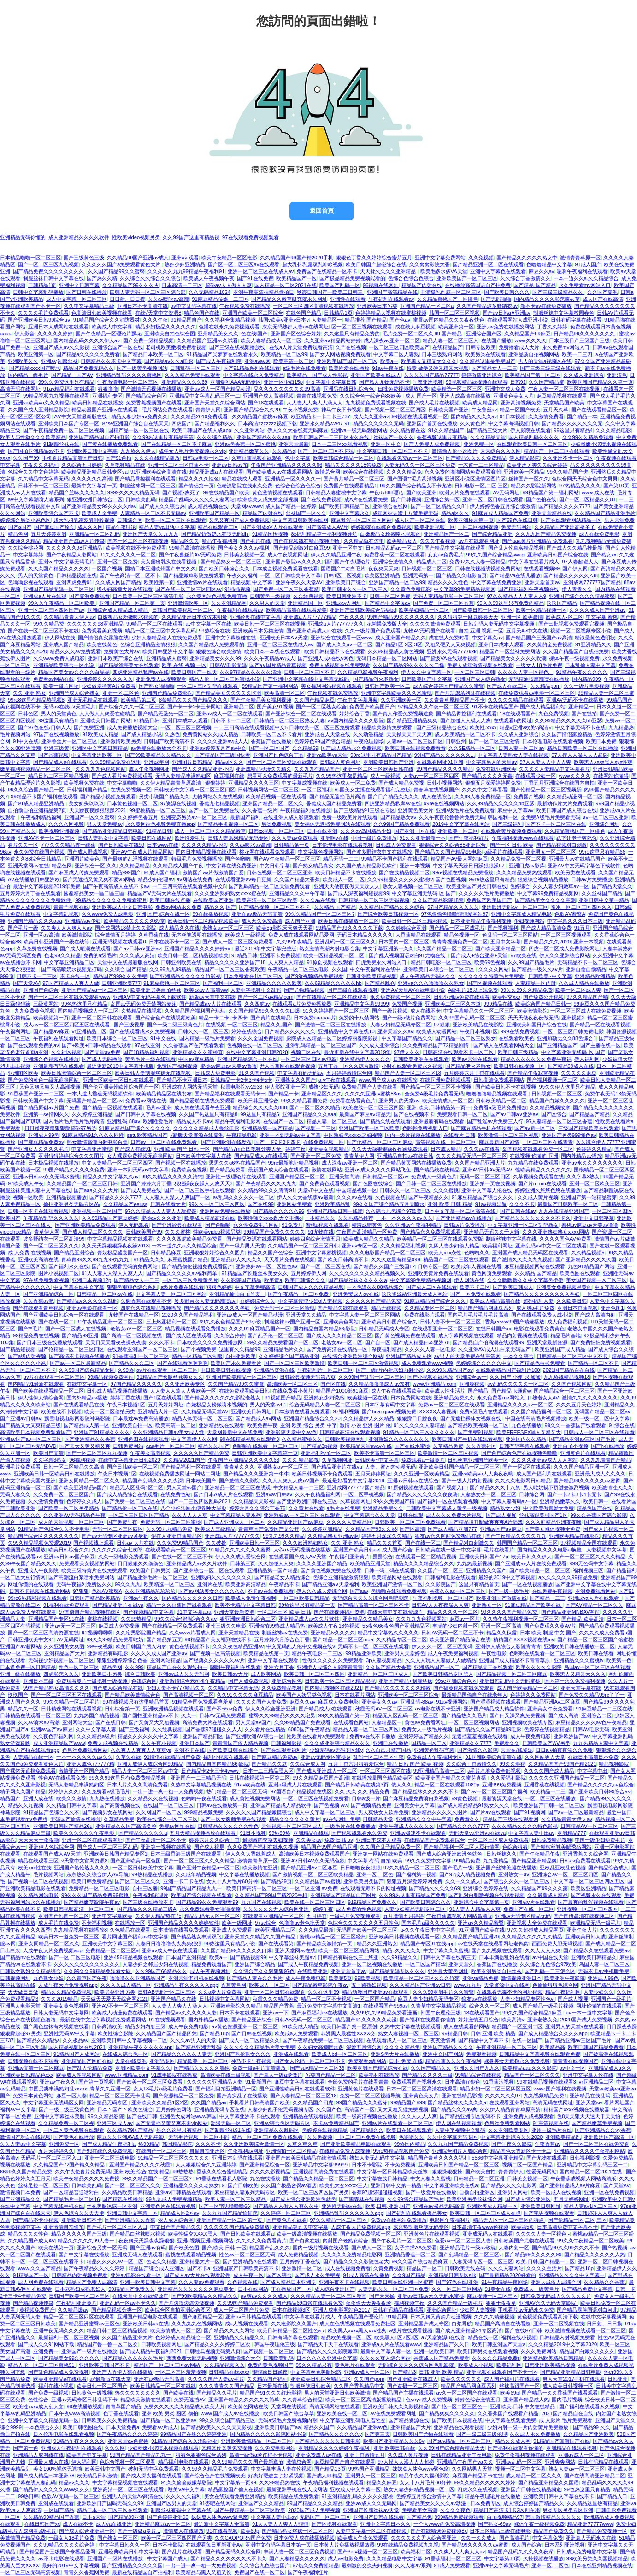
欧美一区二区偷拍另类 (109, 1411)
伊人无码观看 (133, 1225)
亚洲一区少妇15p (283, 382)
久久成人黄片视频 (538, 1197)
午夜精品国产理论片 (360, 2316)
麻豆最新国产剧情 (499, 1142)
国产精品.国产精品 (534, 285)
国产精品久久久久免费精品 (476, 458)
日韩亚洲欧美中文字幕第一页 (265, 1453)
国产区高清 (412, 1529)
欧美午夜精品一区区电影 (229, 257)
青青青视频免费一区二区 (460, 941)
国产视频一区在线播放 (180, 1162)
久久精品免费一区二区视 (518, 858)
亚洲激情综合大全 (240, 2358)
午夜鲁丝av (484, 409)
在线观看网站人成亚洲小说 (517, 319)
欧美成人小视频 (476, 2365)
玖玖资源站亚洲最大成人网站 (415, 1294)
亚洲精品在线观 (311, 1833)
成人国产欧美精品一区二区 (527, 1688)
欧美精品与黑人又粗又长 (203, 2572)
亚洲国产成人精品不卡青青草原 (515, 1660)
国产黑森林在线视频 (361, 2199)
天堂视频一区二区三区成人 (291, 1826)
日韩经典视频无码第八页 (308, 1377)
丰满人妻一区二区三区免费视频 (299, 2551)
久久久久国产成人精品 (549, 1771)
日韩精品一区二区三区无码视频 (373, 900)
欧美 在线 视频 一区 (184, 665)
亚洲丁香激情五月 (364, 2455)
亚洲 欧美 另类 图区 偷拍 (170, 2413)
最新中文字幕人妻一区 (385, 2351)
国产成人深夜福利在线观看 (151, 2475)
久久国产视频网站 (571, 1384)
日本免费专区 (485, 2503)
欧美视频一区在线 (367, 1397)
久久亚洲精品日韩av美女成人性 (168, 1432)
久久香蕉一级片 (259, 810)
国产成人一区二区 (371, 2247)
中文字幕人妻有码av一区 (509, 1501)
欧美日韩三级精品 (518, 1052)
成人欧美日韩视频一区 (568, 2386)
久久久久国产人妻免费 (261, 1701)
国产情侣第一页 (196, 485)
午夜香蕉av (547, 2144)
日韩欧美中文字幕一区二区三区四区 (194, 789)
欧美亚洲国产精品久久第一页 (600, 382)
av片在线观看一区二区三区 (167, 1370)
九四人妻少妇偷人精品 (454, 1245)
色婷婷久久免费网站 (533, 1695)
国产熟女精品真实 (313, 865)
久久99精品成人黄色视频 (396, 651)
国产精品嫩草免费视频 (597, 2123)
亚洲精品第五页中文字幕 (300, 2227)
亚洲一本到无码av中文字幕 (290, 1135)
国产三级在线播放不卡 (148, 1902)
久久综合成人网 (307, 1764)
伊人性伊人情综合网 (41, 1397)
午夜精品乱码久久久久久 (51, 1218)
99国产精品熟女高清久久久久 (56, 1688)
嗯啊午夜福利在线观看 (582, 271)
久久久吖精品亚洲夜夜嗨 (553, 1522)
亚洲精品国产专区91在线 (56, 1619)
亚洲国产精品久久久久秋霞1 (141, 2164)
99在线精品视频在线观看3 (249, 1439)
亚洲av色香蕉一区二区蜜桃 (245, 444)
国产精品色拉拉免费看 (539, 1363)
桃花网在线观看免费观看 (267, 852)
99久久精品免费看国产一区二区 (282, 1342)
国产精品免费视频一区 (602, 2531)
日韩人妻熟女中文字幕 (103, 838)
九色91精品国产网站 (591, 1266)
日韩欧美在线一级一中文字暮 (448, 1549)
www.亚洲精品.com (434, 1384)
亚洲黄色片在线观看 (583, 1453)
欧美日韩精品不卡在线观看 (334, 651)
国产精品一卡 (283, 1093)
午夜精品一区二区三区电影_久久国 (307, 969)
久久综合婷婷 (229, 1335)
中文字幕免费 (547, 2538)
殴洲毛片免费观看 (20, 1466)
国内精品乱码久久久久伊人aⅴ (86, 340)
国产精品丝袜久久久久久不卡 (425, 1791)
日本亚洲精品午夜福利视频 (480, 921)
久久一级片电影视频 (586, 686)
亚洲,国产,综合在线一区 (162, 914)
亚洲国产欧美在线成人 (375, 375)
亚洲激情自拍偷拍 (63, 2227)
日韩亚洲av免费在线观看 (462, 997)
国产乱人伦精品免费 (89, 2068)
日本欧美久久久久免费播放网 (210, 1342)
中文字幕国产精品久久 (407, 1038)
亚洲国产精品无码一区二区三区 (58, 589)
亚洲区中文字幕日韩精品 (100, 748)
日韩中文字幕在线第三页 (448, 1957)
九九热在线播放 (107, 1798)
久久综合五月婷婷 (81, 465)
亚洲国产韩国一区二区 (63, 1916)
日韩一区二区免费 (390, 596)
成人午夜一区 (248, 2275)
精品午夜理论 (121, 527)
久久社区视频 (66, 1052)
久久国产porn (369, 2379)
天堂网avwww (247, 506)
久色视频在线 (390, 1197)
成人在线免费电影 (599, 534)
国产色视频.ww (331, 1805)
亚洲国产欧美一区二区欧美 (369, 1128)
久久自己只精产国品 (388, 1750)
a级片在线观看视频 (410, 2330)
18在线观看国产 (518, 713)
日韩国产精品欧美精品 (95, 1598)
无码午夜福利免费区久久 (84, 1584)
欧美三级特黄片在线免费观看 (94, 1570)
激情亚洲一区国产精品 (84, 1771)
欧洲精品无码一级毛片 (595, 1923)
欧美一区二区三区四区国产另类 (313, 2192)
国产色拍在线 (541, 499)
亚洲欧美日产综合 (345, 582)
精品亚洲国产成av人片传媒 (74, 541)
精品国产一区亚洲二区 (517, 2026)
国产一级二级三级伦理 (481, 2434)
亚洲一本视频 (415, 865)
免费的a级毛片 (100, 955)
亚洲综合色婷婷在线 (485, 1888)
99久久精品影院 (106, 2116)
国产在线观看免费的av (33, 1045)
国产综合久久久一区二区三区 (132, 706)
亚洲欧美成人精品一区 (492, 2206)
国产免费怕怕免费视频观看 (600, 1342)
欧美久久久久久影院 (538, 1667)
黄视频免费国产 (37, 2310)
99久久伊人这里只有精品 (567, 1086)
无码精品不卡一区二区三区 (587, 962)
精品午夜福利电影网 (237, 1121)
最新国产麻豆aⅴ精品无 (365, 1114)
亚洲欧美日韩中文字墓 (92, 451)
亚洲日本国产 (194, 1743)
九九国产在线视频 (261, 1902)
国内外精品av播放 (581, 1156)
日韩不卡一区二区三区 (43, 485)
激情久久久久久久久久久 (590, 1397)
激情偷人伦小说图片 (455, 451)
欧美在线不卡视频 (61, 1411)
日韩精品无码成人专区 (384, 1328)
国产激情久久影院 (239, 1480)
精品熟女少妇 (505, 1508)
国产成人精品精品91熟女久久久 (474, 1805)
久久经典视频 (308, 596)
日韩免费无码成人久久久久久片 (555, 2296)
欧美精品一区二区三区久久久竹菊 (421, 1978)
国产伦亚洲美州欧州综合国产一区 (121, 1086)
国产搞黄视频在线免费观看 (463, 1688)
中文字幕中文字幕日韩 (331, 382)
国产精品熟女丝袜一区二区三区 (297, 2531)
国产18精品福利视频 (146, 1052)
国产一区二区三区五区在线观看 (66, 1695)
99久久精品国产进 (567, 471)
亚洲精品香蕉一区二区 (410, 2254)
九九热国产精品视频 (96, 1715)
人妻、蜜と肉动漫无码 (390, 1466)
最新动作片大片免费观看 (565, 803)
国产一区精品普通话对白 (71, 2192)
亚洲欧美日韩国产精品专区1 (115, 1853)
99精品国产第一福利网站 (551, 492)
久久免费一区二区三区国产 (63, 1494)
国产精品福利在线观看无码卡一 (230, 1093)
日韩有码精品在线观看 (398, 2310)
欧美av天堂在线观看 (475, 1059)
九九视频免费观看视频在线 (375, 402)
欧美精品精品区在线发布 (164, 1093)
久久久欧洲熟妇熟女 (305, 1543)
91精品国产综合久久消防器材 (106, 319)
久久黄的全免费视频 (549, 644)
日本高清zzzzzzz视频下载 (267, 423)
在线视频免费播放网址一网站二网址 (179, 1473)
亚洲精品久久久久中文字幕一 (572, 2275)
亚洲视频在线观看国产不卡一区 (501, 2372)
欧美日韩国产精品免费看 (596, 2047)
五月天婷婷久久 (56, 2151)
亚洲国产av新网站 (20, 1646)
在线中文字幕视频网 (603, 2316)
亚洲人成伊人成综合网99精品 (150, 1764)
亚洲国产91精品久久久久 (102, 1432)
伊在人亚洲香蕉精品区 (176, 1536)
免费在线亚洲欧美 (496, 769)
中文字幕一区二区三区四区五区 (589, 1881)
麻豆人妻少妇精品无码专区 (428, 1999)
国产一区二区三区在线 (325, 1266)
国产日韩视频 (406, 499)
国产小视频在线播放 (430, 1377)
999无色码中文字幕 (591, 1563)
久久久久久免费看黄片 (261, 2240)
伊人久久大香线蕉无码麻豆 (297, 430)
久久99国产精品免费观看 (401, 824)
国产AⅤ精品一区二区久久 (594, 1605)
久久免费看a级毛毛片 (106, 1791)
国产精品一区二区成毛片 (457, 928)
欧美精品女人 (402, 541)
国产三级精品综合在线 (441, 727)
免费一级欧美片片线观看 (349, 817)
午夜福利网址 (15, 1031)
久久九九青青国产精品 (605, 1460)
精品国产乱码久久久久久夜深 (521, 2551)
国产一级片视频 (389, 1010)
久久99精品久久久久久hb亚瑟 (568, 720)
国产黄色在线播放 (73, 2137)
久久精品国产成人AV (31, 2240)
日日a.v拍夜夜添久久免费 (564, 1750)
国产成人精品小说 (141, 734)
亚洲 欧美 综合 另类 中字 (308, 1425)
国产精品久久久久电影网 (509, 2185)
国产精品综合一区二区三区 (564, 1390)
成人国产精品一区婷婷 (290, 506)
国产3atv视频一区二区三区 (367, 2551)
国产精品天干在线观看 (487, 1667)
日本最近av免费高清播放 (141, 1418)
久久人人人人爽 (189, 1515)
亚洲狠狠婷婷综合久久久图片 (71, 1156)
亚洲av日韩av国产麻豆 (69, 1556)
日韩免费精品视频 (551, 1840)
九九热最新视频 (474, 1563)
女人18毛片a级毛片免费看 (163, 2088)
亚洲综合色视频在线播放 (51, 1059)
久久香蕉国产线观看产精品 (508, 2413)
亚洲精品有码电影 (108, 1653)
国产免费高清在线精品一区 (338, 1349)
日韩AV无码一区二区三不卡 (452, 1632)
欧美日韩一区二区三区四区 (314, 1674)
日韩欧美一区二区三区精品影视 (340, 1681)
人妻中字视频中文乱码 (255, 990)
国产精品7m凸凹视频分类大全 (248, 1149)
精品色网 (18, 534)
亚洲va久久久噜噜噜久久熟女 (431, 983)
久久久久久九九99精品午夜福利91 (186, 271)
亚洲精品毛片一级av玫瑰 (468, 2247)
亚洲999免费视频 (501, 1784)
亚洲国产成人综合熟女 (480, 679)
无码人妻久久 (15, 1494)
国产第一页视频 (96, 2081)
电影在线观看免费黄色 (539, 1328)
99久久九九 (128, 1584)
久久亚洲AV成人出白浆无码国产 (495, 1349)
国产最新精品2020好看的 (507, 2275)
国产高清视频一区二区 (188, 1695)
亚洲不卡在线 (189, 1750)
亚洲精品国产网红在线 (86, 2061)
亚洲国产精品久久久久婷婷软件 (183, 1923)
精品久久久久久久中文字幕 (149, 1736)
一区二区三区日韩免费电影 (573, 1031)
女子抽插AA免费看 (416, 2247)
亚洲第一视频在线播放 (166, 1847)
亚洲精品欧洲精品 (595, 976)
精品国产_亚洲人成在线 (26, 1798)
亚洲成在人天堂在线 (327, 734)
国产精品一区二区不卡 (593, 1363)
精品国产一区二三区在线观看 (557, 451)
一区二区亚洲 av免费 (313, 1888)
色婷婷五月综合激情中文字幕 (429, 2496)
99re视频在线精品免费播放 (462, 872)
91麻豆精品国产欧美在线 (534, 1605)
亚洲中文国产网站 (443, 2054)
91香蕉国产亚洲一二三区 (36, 1093)
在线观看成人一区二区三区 (396, 2040)
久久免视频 (481, 257)
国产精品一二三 (547, 1598)
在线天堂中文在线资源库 (396, 1612)
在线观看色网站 (351, 1722)
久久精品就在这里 (363, 541)
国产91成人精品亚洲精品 (37, 803)
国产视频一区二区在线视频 (38, 1881)
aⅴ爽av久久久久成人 (264, 2296)
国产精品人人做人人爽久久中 (286, 2206)
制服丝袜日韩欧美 (310, 2386)
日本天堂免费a (122, 2427)
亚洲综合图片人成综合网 (460, 2151)
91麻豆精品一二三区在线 (604, 1708)
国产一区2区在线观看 (526, 1466)
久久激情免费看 (546, 416)
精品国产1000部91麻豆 (342, 1390)
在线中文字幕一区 (87, 1384)
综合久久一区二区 (489, 2005)
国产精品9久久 (366, 2130)
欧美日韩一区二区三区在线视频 (269, 623)
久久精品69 (305, 748)
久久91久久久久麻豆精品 (245, 1695)
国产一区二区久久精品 (314, 1107)
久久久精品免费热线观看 (192, 375)
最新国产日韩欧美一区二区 (567, 1204)
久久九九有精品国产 (317, 769)
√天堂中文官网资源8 (84, 1860)
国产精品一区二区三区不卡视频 (436, 1086)
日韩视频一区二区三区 (426, 568)
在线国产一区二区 (283, 1121)
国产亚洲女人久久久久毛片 (38, 1149)
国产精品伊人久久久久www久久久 (51, 2489)
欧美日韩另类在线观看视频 (487, 2351)
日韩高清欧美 (107, 2026)
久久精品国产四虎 (313, 2102)
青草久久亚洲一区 (110, 2088)
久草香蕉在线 (153, 934)
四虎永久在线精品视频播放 (150, 1308)
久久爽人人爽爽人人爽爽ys (141, 1750)
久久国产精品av (209, 2102)
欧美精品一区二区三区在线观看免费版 (440, 1238)
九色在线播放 (526, 1425)
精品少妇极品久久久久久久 (165, 326)
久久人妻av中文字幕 (23, 2144)
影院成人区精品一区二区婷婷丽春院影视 (332, 1038)
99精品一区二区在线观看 (154, 623)
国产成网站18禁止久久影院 (125, 928)
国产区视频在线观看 (490, 983)
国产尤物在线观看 (546, 2157)
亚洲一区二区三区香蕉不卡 (178, 465)
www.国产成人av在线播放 (388, 1080)
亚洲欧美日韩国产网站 (105, 720)
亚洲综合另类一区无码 (102, 2247)
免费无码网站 (516, 527)
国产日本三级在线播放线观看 (50, 1342)
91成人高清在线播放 (366, 2275)
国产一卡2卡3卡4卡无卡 (574, 1494)
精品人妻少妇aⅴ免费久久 (139, 416)
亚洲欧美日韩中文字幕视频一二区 (129, 2040)
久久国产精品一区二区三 (444, 948)
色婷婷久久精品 (594, 1149)
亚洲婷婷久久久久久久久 (105, 679)
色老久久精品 (161, 2261)
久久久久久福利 (183, 2496)
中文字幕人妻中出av (531, 1833)
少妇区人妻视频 (477, 2310)
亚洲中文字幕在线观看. (274, 1660)
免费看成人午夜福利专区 (434, 1757)
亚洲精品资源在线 (274, 1370)
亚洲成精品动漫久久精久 (263, 769)
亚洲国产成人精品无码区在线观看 (530, 1252)
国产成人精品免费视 (401, 782)
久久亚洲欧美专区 (185, 1384)
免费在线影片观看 (424, 1314)
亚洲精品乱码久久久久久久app (348, 2213)
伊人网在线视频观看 (459, 2123)
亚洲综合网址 (604, 824)
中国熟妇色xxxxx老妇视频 (353, 1135)
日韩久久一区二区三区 (203, 1031)
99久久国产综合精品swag (495, 554)
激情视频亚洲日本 (521, 1978)
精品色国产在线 (201, 313)
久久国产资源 (602, 292)
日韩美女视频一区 (244, 554)
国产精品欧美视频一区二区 (478, 1425)
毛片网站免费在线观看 (167, 409)
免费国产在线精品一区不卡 (326, 271)
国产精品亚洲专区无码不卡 (470, 2116)
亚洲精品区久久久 (321, 1093)
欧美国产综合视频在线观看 (201, 1895)
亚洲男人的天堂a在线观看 (574, 2026)
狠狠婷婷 (215, 782)
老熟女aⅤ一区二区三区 (136, 1328)
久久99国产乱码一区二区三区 (471, 1017)
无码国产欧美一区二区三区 (366, 1929)
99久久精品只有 (314, 2365)
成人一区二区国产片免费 (241, 2310)
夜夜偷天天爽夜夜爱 (368, 2303)
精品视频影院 (614, 1764)
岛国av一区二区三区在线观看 (597, 1667)
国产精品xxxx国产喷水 (34, 368)
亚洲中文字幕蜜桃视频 (321, 1252)
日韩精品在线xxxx (229, 2372)
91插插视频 (237, 589)
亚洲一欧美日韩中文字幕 (148, 2282)
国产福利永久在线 (68, 1266)
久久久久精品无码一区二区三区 (471, 1156)
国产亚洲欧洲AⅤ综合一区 (254, 1736)
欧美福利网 (509, 2365)
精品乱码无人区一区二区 (212, 1916)
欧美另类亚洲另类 (114, 1992)
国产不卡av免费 (224, 1708)
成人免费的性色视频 (359, 1909)
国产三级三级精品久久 (558, 292)
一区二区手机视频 (363, 1494)
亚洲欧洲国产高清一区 (609, 2137)
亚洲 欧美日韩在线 (394, 2448)
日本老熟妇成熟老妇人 (80, 2289)
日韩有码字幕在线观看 (576, 319)
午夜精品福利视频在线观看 (333, 2482)
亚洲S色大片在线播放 (395, 2054)
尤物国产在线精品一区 (133, 1314)
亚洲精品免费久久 (454, 1397)
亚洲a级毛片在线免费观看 (465, 810)
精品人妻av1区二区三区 (591, 2206)
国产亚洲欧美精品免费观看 (85, 1225)
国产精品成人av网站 (259, 1418)
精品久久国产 (319, 2427)
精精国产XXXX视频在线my (523, 1639)
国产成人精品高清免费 (546, 928)
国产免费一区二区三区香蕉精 (286, 589)
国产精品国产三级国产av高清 (539, 637)
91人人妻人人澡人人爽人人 (112, 1273)
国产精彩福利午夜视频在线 (528, 589)
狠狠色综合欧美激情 (219, 651)
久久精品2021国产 (184, 1460)
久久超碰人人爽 (276, 1563)
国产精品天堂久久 (612, 886)
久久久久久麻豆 (578, 1073)
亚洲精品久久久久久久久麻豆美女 (196, 2289)
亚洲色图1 (612, 1308)
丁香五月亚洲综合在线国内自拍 (559, 782)
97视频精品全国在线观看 (588, 1543)
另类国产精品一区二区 (330, 2075)
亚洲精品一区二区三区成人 (379, 1674)
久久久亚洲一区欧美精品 (421, 1473)
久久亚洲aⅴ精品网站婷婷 (332, 340)
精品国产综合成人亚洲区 (156, 2268)
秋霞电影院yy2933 (241, 1086)
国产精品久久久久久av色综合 (600, 1784)
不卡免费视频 (400, 2164)
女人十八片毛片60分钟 (232, 1881)
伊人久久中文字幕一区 (426, 672)
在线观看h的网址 (513, 720)
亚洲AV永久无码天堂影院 (548, 2303)
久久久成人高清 (137, 955)
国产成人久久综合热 (162, 506)
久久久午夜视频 (437, 541)
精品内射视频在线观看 (522, 1335)
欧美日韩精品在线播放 (97, 402)
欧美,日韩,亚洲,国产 (387, 2206)
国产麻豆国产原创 (54, 527)
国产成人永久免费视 (317, 2275)
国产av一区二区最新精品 (78, 1363)
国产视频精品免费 (371, 1805)
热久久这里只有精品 (179, 2130)
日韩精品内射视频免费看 (79, 2275)
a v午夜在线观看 (337, 1080)
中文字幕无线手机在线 (58, 2206)
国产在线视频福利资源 (339, 1612)
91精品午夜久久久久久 (581, 672)
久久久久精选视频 (494, 2316)
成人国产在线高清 (603, 299)
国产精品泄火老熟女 (468, 1066)
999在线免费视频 (520, 1031)
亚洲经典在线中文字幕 (255, 617)
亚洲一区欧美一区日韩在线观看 (118, 1080)
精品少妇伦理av (156, 879)
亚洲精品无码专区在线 (219, 2109)
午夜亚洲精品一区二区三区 (506, 2047)
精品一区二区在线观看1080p (446, 1784)
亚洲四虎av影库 (527, 865)
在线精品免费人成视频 (344, 2151)
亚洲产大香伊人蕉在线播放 (122, 2372)
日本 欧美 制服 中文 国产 (548, 1632)
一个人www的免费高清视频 (444, 2524)
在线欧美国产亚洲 (213, 900)
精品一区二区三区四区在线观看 (78, 2316)
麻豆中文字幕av (515, 810)
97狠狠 (441, 1024)
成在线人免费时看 (449, 637)
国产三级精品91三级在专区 (364, 810)
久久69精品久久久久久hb (333, 983)
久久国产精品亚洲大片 (479, 1162)
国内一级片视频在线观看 (320, 2247)
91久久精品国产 (446, 430)
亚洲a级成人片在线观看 (295, 1784)
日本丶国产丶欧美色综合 (125, 2109)
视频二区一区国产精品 (528, 2164)
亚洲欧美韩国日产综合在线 (536, 1024)
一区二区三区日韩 (474, 672)
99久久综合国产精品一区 (36, 789)
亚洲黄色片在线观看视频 (168, 2206)
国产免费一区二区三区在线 (135, 1501)
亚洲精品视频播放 (66, 1197)
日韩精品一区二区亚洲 (479, 2178)
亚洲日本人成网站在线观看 (58, 326)
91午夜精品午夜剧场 (504, 2282)
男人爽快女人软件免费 (383, 1812)
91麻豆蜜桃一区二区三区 (171, 983)
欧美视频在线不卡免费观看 (136, 547)
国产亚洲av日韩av (20, 1418)
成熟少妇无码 (323, 1086)
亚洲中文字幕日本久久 (385, 2524)
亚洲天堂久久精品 (306, 1314)
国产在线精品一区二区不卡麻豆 (176, 444)
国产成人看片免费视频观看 (122, 776)
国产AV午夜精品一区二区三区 (286, 858)
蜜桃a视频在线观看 (327, 1225)
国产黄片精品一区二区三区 (354, 478)
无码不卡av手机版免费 (603, 1971)
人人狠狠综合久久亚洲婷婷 (206, 2164)
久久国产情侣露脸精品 (567, 734)
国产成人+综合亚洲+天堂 (479, 955)
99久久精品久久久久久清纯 (172, 1176)
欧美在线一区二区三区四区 (373, 1107)
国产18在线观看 (266, 402)
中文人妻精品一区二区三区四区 (117, 1162)
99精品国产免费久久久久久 (274, 1232)
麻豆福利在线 (229, 776)
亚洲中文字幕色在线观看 (498, 271)
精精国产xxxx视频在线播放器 (576, 2109)
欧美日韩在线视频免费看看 (415, 748)
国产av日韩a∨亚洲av (507, 313)
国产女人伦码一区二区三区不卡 (309, 2061)
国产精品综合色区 (146, 395)
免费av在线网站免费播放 (399, 2220)
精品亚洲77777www (590, 2524)
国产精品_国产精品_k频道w (499, 1390)
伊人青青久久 (577, 589)
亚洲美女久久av (379, 1701)
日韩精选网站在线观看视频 (71, 1708)
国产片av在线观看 (490, 1812)
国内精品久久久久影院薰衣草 (547, 299)
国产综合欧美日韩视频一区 (388, 914)
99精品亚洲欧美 (363, 1653)
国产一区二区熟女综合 (321, 706)
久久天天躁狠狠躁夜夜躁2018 (115, 1245)
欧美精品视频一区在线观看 (276, 796)
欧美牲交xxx (506, 997)
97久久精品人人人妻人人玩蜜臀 (160, 1211)
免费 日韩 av (338, 1840)
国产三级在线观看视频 (352, 990)
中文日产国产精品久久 (175, 2227)
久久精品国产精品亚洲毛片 (605, 513)
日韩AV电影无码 (228, 665)
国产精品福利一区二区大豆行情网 (462, 1847)
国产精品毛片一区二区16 (71, 2199)
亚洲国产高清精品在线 (392, 292)
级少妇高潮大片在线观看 (125, 589)
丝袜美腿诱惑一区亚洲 (112, 2206)
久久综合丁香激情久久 (525, 278)
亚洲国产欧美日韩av (356, 1549)
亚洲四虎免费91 (74, 582)
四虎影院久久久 (61, 1674)
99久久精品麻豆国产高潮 (321, 1777)
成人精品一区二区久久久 (533, 2475)
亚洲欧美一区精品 (524, 471)
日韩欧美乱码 (140, 499)
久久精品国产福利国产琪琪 (195, 1010)
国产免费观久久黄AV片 (550, 1625)
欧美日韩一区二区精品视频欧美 (203, 921)
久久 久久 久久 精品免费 (362, 1791)
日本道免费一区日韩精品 (28, 1667)
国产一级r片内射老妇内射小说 (390, 1370)
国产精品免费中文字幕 (587, 2289)
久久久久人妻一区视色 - (525, 672)
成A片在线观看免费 (366, 499)
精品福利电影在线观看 (183, 2462)
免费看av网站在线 (53, 679)
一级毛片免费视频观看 (355, 1916)
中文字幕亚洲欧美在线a (451, 2185)
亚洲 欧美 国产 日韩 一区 (182, 1149)
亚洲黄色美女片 (415, 810)
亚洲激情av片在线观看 (202, 582)
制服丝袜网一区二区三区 (148, 485)
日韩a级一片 (366, 1798)
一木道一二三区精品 (481, 465)
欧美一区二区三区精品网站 (348, 1950)
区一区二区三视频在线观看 (361, 326)
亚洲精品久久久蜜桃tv (579, 1660)
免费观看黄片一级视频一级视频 (92, 1681)
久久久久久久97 (503, 2095)
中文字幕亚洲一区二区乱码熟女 (523, 1225)
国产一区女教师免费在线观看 (233, 1819)
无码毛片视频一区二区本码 (198, 2137)
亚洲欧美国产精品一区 (214, 513)
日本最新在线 (272, 2386)
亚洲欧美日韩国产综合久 (389, 1321)
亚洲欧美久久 (23, 361)
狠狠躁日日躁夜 (270, 2372)
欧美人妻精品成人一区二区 (271, 340)
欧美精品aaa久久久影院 (529, 2068)
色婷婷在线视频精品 (547, 1729)
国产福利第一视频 (416, 1874)
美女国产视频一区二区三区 (596, 1280)
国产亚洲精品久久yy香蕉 (603, 2130)
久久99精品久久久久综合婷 (64, 2544)
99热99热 (279, 1833)
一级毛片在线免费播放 (350, 1826)
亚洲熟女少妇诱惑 (324, 1397)
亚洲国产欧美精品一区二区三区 (241, 1377)
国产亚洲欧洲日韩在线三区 (307, 1501)
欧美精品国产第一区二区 (532, 375)
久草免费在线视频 (37, 948)
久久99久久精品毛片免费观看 (215, 2468)
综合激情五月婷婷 (115, 934)
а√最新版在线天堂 (109, 2379)
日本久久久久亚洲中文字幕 (326, 2358)
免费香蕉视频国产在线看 (154, 402)
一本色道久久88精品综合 (375, 1287)
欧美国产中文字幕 (86, 2455)
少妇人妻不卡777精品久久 (176, 1688)
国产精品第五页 (164, 1639)
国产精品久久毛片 (216, 2392)
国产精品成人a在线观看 (261, 1156)
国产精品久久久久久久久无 (572, 423)
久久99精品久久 (399, 1957)
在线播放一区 (130, 1923)
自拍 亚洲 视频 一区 (481, 630)
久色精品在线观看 (130, 1929)
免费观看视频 (481, 2054)
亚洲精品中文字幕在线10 (346, 1031)
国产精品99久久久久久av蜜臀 (587, 1480)
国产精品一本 (582, 416)
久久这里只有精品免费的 (352, 333)
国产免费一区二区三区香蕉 (443, 603)
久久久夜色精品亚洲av (238, 1646)
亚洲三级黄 (56, 748)
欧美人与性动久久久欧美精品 (33, 437)
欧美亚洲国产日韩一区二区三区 (548, 1805)
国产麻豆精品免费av (41, 1142)
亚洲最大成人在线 (48, 2462)
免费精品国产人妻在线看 (369, 1086)
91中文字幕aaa (194, 1612)
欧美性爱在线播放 (349, 368)
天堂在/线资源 (516, 1750)
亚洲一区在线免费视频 (609, 2192)
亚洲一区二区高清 (501, 1625)
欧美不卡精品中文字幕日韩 (245, 1605)
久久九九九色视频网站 (100, 769)
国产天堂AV (26, 983)
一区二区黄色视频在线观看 (73, 2130)
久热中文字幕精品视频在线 (201, 1784)
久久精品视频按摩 (550, 1107)
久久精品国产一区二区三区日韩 (82, 1183)
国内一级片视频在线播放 (413, 1135)
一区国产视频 (107, 568)
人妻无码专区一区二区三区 (482, 2261)
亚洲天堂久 (461, 1964)
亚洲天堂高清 (344, 1176)
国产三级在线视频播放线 (237, 347)
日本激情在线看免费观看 (302, 1411)
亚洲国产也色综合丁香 (278, 755)
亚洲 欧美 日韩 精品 (449, 1204)
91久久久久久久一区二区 (128, 554)
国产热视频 (614, 2247)
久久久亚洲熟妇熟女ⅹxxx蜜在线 (230, 893)
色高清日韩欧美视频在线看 (101, 313)
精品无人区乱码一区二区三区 (405, 1715)
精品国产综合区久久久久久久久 (43, 1536)
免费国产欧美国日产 (372, 706)
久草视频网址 (337, 1460)
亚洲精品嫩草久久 (249, 451)
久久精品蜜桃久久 (302, 1439)
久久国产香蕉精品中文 (359, 2386)
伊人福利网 (587, 1059)
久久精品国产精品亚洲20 (470, 1936)
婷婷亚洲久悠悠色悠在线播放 (548, 1190)
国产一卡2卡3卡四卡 (277, 1142)
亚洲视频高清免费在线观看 (323, 2171)
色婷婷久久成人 (84, 1501)
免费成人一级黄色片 (434, 1176)
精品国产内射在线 (421, 285)
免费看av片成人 (160, 2427)
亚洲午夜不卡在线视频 (344, 2282)
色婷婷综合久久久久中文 (484, 1363)
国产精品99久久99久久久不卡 (565, 2247)
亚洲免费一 (46, 2351)
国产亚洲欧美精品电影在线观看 (355, 2144)
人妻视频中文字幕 (606, 1549)
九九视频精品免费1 (545, 2095)
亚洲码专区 (162, 2061)
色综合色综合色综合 (411, 278)
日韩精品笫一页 (291, 845)
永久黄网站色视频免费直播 (216, 596)
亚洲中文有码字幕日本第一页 (278, 2544)
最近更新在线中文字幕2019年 (357, 1052)
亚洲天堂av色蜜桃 (127, 2441)
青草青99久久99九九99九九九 (95, 1259)
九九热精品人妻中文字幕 (601, 1743)
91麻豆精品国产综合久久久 (483, 1197)
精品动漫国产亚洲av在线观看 (105, 409)
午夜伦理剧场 (369, 741)
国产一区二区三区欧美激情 (294, 1363)
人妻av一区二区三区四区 (415, 741)
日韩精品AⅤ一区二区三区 (589, 1826)
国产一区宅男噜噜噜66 (224, 2206)
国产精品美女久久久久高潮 (545, 900)
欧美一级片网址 (61, 686)
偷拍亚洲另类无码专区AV (71, 1204)
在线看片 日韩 (459, 1135)
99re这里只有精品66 (602, 852)
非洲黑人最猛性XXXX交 (348, 2033)
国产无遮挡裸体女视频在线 (471, 1418)
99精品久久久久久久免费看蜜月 (111, 900)
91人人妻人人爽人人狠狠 (280, 2524)
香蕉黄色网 (233, 1985)
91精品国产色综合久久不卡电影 (53, 1529)
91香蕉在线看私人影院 (221, 2178)
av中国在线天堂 (550, 1957)
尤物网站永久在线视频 (217, 796)
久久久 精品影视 (300, 1460)
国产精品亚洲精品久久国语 (548, 2482)
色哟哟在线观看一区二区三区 (265, 1446)
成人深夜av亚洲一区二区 (392, 340)
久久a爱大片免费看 (220, 1992)
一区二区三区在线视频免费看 (316, 1798)
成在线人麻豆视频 (415, 326)
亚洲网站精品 (165, 1660)
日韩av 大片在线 (135, 1543)
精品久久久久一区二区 (452, 1612)
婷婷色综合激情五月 (478, 2399)
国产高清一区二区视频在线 (132, 1335)
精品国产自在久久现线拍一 (177, 1667)
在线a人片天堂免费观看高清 (301, 347)
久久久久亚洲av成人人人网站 (544, 1460)
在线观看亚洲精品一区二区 (273, 1916)
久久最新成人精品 (547, 1895)
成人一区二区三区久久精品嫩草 (210, 831)
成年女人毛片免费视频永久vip (192, 451)
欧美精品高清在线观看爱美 (296, 610)
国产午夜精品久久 (428, 1197)
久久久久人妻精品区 (349, 1522)
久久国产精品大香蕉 (297, 879)
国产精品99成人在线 (571, 1066)
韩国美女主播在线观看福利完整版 (373, 789)
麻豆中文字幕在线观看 (299, 2081)
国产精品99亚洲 (80, 1335)
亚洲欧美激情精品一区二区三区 (256, 2441)
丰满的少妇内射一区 (455, 1625)
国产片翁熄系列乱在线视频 (465, 693)
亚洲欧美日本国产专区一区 (68, 423)
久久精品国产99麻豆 (527, 333)
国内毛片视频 (567, 2399)
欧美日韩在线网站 (151, 838)
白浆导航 (462, 2323)
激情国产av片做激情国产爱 (213, 872)
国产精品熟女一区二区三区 (232, 561)
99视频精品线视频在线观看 (476, 382)
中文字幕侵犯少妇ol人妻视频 (310, 1301)
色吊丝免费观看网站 (85, 1750)
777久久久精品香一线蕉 (68, 845)
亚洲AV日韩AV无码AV (487, 1169)
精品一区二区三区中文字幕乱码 (160, 630)
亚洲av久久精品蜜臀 (481, 1923)
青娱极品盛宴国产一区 (122, 1252)
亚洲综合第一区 (442, 499)
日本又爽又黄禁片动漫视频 (440, 2316)
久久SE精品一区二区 (472, 748)
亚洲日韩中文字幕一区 (132, 2213)
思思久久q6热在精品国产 (237, 1162)
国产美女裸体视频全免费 (552, 1529)
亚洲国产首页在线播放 (432, 423)
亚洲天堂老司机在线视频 (196, 1978)
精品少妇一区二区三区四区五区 (495, 2088)
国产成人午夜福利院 (219, 361)
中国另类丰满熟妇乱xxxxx (58, 2088)
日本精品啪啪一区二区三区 (30, 257)
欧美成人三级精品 (215, 1529)
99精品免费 (467, 1860)
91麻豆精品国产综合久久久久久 (135, 1128)
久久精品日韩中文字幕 (71, 1805)
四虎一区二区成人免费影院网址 (564, 948)
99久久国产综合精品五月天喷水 (389, 1204)
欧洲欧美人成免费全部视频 (267, 499)
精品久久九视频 (25, 1805)
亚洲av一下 (276, 2012)
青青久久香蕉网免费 (86, 2572)
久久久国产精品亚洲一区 (581, 1466)
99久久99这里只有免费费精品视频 (128, 1777)
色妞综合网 (144, 1681)
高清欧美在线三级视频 (225, 2075)
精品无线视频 (386, 1308)
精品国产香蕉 (279, 2005)
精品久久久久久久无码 (378, 423)
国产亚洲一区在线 (414, 831)
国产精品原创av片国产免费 (48, 1107)
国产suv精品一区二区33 (317, 2068)
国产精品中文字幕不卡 (483, 2040)
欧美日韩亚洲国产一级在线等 (56, 941)
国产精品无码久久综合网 (233, 2551)
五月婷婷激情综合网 (349, 1073)
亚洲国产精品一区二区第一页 (132, 603)
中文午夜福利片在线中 (375, 969)
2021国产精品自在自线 (569, 1370)
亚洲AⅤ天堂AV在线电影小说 (413, 990)
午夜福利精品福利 (41, 817)
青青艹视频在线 (71, 907)
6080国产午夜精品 (309, 1729)
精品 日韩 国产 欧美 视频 (415, 1764)
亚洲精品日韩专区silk (452, 2275)
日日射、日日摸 (127, 299)
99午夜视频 (100, 1646)
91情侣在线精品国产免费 (172, 1757)
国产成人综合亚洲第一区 (87, 2531)
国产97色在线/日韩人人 (44, 727)
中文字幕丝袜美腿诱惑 (315, 2372)
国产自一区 (377, 1342)
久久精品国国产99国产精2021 (562, 1764)
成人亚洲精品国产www (59, 1743)
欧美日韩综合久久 (305, 1280)
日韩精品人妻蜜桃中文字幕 (336, 492)
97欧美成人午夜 (26, 1183)
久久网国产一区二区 (159, 1812)
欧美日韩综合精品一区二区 (343, 458)
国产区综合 (553, 1114)
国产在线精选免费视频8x (439, 2531)
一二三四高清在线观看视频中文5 (189, 886)
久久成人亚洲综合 (583, 375)
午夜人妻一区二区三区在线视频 (564, 389)
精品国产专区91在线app (427, 1943)
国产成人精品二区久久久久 (92, 1232)
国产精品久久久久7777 (564, 506)
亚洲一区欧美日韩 (434, 2351)
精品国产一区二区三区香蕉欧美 (229, 969)
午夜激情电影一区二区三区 (127, 382)
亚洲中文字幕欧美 (112, 1916)
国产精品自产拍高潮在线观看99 (488, 1342)
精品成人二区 (431, 561)
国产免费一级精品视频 (148, 340)
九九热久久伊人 (138, 451)
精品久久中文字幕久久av (111, 1176)
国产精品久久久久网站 (229, 2330)
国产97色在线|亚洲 (457, 2282)
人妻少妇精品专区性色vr (527, 1999)
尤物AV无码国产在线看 (429, 630)
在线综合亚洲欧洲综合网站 (352, 1356)
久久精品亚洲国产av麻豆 (295, 1522)
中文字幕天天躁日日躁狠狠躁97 (469, 865)
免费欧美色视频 (189, 1169)
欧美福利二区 (416, 2551)
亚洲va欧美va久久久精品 (41, 402)
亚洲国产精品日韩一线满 (335, 1211)
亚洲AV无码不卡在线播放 (574, 700)
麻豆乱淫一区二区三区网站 (361, 520)
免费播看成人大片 (519, 347)
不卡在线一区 (75, 976)
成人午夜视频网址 (287, 554)
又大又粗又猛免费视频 (402, 2109)
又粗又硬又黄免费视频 (226, 2448)
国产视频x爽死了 (181, 492)
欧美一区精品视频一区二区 (334, 955)
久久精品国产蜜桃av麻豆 (260, 416)
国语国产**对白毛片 (343, 568)
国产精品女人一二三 (494, 368)
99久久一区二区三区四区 (217, 1204)
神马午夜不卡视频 (341, 409)
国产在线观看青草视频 (38, 1308)
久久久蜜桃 (446, 1190)
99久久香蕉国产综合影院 (599, 1515)
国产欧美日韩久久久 (507, 292)
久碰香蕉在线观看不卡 (146, 1301)
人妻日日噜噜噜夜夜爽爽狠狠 (168, 1943)
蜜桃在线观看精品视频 (190, 2254)
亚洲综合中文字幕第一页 (481, 1902)
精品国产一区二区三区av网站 (167, 2365)
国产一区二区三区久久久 (51, 1245)
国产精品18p (214, 2033)
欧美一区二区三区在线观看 (175, 520)
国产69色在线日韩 (516, 520)
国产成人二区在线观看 (431, 1287)
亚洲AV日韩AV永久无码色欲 (312, 1860)
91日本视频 (512, 416)
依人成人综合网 (176, 2220)
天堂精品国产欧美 (564, 402)
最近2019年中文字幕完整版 (266, 948)
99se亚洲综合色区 (456, 1681)
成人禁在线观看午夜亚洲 (202, 1107)
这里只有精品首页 (479, 1584)
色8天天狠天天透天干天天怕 (588, 2116)
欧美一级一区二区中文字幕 (599, 1418)
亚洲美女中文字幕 (414, 1805)
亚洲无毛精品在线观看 (92, 700)
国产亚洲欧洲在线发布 (226, 1142)
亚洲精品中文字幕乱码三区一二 (204, 395)
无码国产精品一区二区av (94, 1100)
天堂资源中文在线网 (507, 1985)
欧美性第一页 (159, 582)
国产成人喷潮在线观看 (85, 948)
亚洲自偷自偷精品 (586, 969)
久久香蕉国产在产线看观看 (193, 1045)
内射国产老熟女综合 (345, 2240)
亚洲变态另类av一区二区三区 (194, 817)
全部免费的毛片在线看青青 (358, 2081)
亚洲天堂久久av (395, 1031)
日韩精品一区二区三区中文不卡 (573, 1356)
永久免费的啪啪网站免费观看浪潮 (463, 471)
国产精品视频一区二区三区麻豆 (511, 1674)
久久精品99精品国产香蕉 (51, 2517)
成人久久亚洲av (371, 416)
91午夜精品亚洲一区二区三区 (110, 1321)
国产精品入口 (612, 2496)
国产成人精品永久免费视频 (351, 748)
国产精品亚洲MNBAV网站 (570, 1612)
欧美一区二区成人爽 (578, 990)
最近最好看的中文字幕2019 (353, 1480)
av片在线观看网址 (478, 541)
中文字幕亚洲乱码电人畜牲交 (353, 2420)
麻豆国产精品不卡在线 (477, 2475)
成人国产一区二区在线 (420, 520)
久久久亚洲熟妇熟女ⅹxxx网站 (555, 1232)
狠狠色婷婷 (219, 1287)
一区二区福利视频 (478, 527)
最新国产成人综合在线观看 (278, 1169)
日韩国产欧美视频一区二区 (183, 610)
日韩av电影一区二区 (206, 458)
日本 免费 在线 (405, 2061)
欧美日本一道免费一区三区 (68, 1936)
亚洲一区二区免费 (117, 561)
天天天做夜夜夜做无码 (533, 1017)
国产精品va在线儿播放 (515, 575)
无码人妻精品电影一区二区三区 (448, 596)
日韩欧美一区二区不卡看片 (271, 734)
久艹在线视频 (351, 347)
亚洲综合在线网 (390, 506)
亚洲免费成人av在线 (356, 1294)
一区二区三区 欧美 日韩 (284, 1612)
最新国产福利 (245, 817)
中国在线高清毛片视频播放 (535, 1418)
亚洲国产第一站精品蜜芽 (589, 1197)
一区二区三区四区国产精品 (138, 1515)
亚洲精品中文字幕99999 (361, 1004)
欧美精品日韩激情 (97, 2475)
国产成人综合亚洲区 (528, 2199)
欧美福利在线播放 (379, 2075)
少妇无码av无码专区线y (336, 1750)
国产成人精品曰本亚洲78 (421, 1342)
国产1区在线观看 (162, 1397)
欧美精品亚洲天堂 (370, 1563)
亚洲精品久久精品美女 (367, 1619)
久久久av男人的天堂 (193, 2040)
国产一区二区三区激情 (494, 741)
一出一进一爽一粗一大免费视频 (168, 1791)
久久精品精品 (134, 865)
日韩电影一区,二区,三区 (481, 485)
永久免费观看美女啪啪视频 (209, 1909)
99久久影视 (512, 1764)
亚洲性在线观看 (348, 299)
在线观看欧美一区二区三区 (175, 1549)
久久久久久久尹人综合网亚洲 (276, 1909)
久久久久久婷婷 (55, 333)
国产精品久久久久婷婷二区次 (218, 2344)
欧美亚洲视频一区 (434, 527)
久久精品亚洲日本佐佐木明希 (194, 617)
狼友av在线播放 (479, 1999)
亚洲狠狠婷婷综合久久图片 (214, 1252)
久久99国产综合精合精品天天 (451, 2448)
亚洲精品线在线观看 (221, 1425)
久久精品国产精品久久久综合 (392, 907)
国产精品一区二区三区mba (343, 1639)
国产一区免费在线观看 (475, 1294)
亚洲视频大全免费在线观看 (537, 1923)
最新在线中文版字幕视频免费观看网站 (103, 2019)
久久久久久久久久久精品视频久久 (367, 1273)
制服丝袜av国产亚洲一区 (292, 1321)
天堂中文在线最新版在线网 (127, 962)
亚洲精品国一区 (305, 603)
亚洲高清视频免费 (521, 402)
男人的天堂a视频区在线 (545, 361)
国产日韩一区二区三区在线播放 (431, 1183)
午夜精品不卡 (284, 1584)
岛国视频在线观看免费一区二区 (537, 1149)
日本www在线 (162, 845)
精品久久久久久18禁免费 (353, 465)
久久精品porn (545, 686)
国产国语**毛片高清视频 (414, 478)
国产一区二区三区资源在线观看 (281, 762)
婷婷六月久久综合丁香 (214, 1840)
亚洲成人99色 (43, 1135)
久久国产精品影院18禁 (438, 900)
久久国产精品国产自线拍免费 (576, 651)
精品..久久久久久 (401, 1950)
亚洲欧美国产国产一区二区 (347, 361)
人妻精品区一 (327, 319)
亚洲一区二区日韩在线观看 (492, 499)
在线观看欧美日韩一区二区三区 (532, 444)
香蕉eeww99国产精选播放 (514, 1321)
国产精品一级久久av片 (537, 969)
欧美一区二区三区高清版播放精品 (364, 2399)
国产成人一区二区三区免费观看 (237, 941)
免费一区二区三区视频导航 (370, 2095)
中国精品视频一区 (356, 1190)
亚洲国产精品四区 (203, 1736)
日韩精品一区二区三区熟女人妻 (289, 720)
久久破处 (216, 1543)
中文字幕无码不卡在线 (580, 727)
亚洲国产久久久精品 (261, 2503)
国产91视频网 (529, 1812)
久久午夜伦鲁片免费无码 (83, 2171)
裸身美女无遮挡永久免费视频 (517, 2061)
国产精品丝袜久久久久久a (357, 1280)
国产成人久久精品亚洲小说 (202, 769)
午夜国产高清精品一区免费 (366, 1232)
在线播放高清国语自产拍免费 (478, 285)
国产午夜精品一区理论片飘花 (109, 333)
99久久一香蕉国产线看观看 (575, 1425)
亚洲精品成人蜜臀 (166, 658)
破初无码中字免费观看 (153, 2468)
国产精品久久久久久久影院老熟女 (223, 1397)
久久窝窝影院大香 (429, 264)
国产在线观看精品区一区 (599, 409)
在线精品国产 (447, 347)
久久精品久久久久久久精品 (531, 1936)
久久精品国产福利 (267, 2379)
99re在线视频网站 (444, 803)
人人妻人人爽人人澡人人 (314, 402)
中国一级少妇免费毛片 (600, 1840)
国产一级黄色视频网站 (142, 368)
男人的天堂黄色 (35, 575)
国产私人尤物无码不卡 (384, 382)
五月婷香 (317, 1916)
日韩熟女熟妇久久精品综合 (30, 1971)
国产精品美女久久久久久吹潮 (513, 658)
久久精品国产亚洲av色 (362, 2427)
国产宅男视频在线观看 (549, 2213)
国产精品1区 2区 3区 (398, 644)
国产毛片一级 (23, 928)
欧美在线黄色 (102, 644)
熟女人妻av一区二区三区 (577, 2468)
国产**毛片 (30, 1328)
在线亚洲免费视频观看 (445, 1080)
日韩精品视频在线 (76, 575)
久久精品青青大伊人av (69, 617)
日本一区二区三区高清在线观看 (421, 2088)
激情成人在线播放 (183, 2531)
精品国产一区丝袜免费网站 (509, 651)
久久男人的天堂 (267, 603)
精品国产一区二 (424, 2268)
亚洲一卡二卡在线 (183, 1881)
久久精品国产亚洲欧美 (588, 2434)
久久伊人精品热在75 (158, 1916)
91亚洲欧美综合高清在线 (158, 471)
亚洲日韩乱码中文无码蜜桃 (510, 1681)
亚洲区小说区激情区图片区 (475, 478)
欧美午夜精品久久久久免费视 (86, 2178)
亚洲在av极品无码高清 (257, 914)
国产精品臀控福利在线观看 (145, 478)
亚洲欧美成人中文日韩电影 (122, 907)
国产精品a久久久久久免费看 (88, 354)
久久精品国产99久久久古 (130, 285)
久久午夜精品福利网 (318, 1494)
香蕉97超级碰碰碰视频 (377, 2192)
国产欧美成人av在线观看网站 (279, 471)
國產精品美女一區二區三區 (94, 893)
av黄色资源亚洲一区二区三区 (245, 2026)
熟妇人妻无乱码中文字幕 (377, 2157)
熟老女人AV (545, 1397)
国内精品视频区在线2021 (333, 1688)
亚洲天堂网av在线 (28, 865)
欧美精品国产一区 (296, 278)
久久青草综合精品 (302, 2399)
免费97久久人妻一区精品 (477, 561)
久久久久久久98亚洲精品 (74, 547)
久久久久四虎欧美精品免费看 (190, 1238)
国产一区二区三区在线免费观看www (69, 997)
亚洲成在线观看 (291, 2054)
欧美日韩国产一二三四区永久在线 (332, 437)
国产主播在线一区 (600, 1045)
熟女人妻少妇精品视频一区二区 (418, 2489)
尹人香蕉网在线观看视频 (287, 1066)
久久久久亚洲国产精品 (321, 1563)
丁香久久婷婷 (552, 326)
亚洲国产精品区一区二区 (297, 1176)
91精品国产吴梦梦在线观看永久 (222, 354)
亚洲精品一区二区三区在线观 (238, 1487)
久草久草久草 (302, 2144)
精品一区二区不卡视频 (326, 1999)
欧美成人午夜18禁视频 (333, 1625)
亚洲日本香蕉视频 (577, 1308)
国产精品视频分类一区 (116, 2310)
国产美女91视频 (275, 706)
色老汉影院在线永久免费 (244, 485)
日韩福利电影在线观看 (450, 1577)
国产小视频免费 (198, 1349)
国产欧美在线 (178, 2392)
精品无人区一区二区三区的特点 (509, 2220)
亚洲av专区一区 (359, 1245)
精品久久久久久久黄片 (294, 1819)
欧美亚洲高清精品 (245, 1584)
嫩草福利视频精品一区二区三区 (36, 769)
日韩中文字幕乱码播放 (38, 292)
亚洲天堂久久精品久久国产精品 (260, 1936)
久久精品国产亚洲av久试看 (207, 340)
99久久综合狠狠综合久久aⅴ (185, 1619)
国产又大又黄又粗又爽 (84, 1446)
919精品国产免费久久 (372, 1902)
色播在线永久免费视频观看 (229, 326)
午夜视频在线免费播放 (332, 693)
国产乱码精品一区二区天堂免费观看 (270, 886)
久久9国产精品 (408, 2275)
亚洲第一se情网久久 (46, 1114)
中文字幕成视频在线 (304, 782)
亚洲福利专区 (107, 395)
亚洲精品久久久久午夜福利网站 (589, 2151)
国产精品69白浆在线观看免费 (309, 2303)
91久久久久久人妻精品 (419, 1425)
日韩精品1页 (42, 285)
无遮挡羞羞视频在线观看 (479, 1736)
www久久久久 (530, 340)
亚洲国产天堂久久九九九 (150, 534)
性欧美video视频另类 (217, 1232)
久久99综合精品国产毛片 (415, 2199)
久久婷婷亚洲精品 (92, 1114)
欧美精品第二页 (138, 700)
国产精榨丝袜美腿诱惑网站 (561, 1847)
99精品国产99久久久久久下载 (349, 928)
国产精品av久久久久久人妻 (186, 2012)
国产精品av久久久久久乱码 (87, 1301)
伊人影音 (24, 333)
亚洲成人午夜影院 (38, 1570)
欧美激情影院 (77, 934)
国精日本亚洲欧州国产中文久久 (160, 568)
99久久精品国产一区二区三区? (320, 914)
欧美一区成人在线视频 (556, 2192)
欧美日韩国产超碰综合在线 (376, 264)
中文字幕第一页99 (235, 2482)
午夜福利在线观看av (391, 299)
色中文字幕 (297, 458)
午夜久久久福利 (41, 465)
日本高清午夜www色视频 (480, 2227)
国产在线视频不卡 (414, 1114)
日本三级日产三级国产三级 (579, 340)
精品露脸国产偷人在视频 (236, 2489)
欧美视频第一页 (51, 1017)
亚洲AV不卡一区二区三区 (46, 838)
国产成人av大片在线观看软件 (197, 2275)
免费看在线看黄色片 (353, 1100)
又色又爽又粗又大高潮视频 (49, 1086)
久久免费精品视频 (281, 1688)
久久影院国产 (440, 1584)
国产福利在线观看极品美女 (416, 2213)
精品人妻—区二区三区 (332, 1121)
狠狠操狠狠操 (447, 2171)
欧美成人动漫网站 (436, 1031)
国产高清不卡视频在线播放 (79, 1356)
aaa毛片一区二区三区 (170, 1446)
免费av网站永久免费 (178, 907)
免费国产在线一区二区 (528, 1909)
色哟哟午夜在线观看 (204, 1798)
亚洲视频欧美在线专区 (527, 1722)
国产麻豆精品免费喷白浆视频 (416, 1798)
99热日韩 (28, 2496)
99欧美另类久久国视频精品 (597, 2558)
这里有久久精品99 (239, 1349)
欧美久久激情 (71, 1798)
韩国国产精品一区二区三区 (527, 1543)
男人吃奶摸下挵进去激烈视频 (556, 1487)
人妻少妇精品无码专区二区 (400, 1024)
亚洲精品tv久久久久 (333, 1632)
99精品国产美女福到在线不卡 (218, 1639)
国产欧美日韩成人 (513, 1287)
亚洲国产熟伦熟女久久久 (82, 1867)
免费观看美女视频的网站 (87, 1563)
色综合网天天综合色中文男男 (585, 478)
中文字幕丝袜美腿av (292, 1957)
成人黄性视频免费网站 (255, 1798)
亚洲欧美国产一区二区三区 (466, 278)
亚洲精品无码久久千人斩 (491, 1232)
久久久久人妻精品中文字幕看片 (554, 769)
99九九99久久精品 (284, 1536)
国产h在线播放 (607, 1446)
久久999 (134, 1667)
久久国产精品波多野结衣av (487, 306)
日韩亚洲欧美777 (121, 983)
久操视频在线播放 (543, 2558)
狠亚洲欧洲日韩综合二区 (95, 499)
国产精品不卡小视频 (36, 2220)
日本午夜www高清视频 (74, 2413)
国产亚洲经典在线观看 (177, 1225)
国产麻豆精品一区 (202, 2316)
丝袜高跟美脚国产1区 (543, 1515)
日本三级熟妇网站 (442, 354)
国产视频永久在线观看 (596, 1895)
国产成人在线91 (133, 1149)
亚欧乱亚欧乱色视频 (562, 1867)
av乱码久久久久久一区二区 (243, 1197)
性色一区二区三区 (79, 1667)
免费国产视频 (528, 796)
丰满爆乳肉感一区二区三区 (450, 292)
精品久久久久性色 (198, 478)
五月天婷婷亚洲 (48, 534)
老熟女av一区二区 (341, 1342)
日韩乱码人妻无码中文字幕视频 (499, 623)
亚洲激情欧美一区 (188, 603)
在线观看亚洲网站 (509, 2102)
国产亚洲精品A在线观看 (250, 2261)
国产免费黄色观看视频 (324, 1183)
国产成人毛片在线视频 (434, 402)
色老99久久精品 (62, 955)
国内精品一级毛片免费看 (207, 1038)
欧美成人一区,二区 (344, 879)
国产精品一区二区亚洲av (168, 2420)
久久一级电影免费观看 (123, 1556)
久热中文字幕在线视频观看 (410, 2026)
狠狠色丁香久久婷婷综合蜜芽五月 (374, 257)
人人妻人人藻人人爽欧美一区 (183, 1390)
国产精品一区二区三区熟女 (465, 1038)
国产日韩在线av (518, 1211)
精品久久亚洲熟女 (377, 1943)
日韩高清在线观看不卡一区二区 (459, 1052)
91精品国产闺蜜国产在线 (561, 2441)
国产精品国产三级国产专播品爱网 (57, 2551)
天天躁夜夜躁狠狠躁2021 (97, 810)
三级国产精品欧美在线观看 (588, 1128)
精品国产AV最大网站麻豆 (459, 858)
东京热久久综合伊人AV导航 (97, 1874)
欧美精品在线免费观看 (293, 2496)
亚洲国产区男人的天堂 (171, 2503)
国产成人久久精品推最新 (574, 547)
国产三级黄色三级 (84, 257)
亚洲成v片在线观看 (533, 1902)
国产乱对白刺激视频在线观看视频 (486, 1895)
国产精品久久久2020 (547, 941)
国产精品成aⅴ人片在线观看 (210, 1004)
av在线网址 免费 (341, 1819)
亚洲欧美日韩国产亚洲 (388, 762)
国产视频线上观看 (93, 1543)
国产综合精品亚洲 (492, 534)
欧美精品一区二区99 (284, 354)
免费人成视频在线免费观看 (339, 665)
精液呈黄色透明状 (595, 637)
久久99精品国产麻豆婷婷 (110, 1218)
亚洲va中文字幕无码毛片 (66, 561)
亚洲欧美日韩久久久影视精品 (396, 2406)
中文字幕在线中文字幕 (78, 1287)
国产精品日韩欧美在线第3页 (357, 1784)
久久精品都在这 (407, 430)
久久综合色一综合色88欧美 (371, 395)
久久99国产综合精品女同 (87, 1370)
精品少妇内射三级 (145, 2026)
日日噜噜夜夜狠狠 (360, 1867)
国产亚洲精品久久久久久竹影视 (185, 976)
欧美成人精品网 (480, 402)
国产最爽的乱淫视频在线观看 (135, 858)
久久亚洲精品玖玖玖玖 (150, 1591)
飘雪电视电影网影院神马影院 (77, 1418)
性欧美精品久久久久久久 (543, 1169)
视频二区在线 (306, 1052)
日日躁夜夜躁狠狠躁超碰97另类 (60, 1128)
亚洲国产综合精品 (255, 1964)
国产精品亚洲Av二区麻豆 (552, 1701)
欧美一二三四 (577, 354)
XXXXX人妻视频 (437, 1411)
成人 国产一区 (421, 395)
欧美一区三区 (615, 2344)
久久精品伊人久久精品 (368, 1418)
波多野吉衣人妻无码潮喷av (205, 1301)
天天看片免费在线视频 (289, 1259)
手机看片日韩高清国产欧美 (259, 2102)
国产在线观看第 (276, 1943)
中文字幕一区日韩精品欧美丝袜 (393, 2171)
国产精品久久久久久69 (434, 1888)
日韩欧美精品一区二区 (501, 1100)
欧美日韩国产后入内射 (141, 1646)
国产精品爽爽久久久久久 (447, 2413)
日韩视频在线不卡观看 (33, 2061)
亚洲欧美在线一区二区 (342, 2413)
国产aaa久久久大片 (96, 1190)
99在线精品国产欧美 (226, 492)
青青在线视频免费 (316, 395)
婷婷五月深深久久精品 (386, 1536)
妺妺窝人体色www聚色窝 (420, 2468)
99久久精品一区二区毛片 (71, 1701)
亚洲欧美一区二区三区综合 (408, 1695)
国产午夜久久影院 (511, 2144)
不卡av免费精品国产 (336, 2123)
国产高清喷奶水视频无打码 (71, 969)
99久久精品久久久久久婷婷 (484, 2482)
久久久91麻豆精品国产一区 (259, 1328)
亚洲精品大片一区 (158, 1411)
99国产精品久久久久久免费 (74, 1169)
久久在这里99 (323, 1992)
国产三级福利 (507, 824)
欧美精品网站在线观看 (397, 1577)
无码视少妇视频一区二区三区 (61, 1660)
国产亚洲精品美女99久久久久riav (98, 506)
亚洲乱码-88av (123, 1121)
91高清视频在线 (551, 2123)
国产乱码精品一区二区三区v (470, 2254)
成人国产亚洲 (300, 921)
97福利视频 (346, 1411)
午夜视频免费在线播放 (244, 306)
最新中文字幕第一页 (94, 485)
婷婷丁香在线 (125, 1397)
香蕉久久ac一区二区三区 (458, 1591)
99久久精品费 (48, 623)
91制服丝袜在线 (61, 444)
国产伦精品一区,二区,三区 (577, 2220)
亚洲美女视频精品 (328, 1149)
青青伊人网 (208, 409)
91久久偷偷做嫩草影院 (186, 2482)
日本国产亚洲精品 (186, 1957)
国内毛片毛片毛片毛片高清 (73, 1121)
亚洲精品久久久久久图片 (439, 1812)
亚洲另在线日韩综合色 (349, 389)
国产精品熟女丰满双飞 (196, 1936)
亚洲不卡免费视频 (280, 955)
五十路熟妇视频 (369, 1985)
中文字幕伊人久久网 (194, 1439)
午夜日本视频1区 (479, 1031)
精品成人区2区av (179, 2213)
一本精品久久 (320, 1218)
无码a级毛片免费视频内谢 (287, 2420)
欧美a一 (389, 361)
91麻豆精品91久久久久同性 (93, 1135)
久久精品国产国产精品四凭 (166, 2033)
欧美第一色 (618, 1660)
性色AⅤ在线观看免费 (62, 1777)
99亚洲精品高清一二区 (439, 1771)
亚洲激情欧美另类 (120, 741)
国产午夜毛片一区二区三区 (401, 2240)
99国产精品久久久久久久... (444, 755)
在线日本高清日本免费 (593, 1757)
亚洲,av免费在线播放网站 (505, 326)
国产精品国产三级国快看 (222, 755)
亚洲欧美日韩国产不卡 (105, 2365)
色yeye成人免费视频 (429, 2399)
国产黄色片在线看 (286, 2220)
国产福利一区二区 (223, 983)
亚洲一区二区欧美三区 (594, 1183)
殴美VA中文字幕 (186, 2489)
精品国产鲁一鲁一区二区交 (107, 2344)
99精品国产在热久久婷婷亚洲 (193, 2434)
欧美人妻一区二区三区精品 (236, 2199)
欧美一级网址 (237, 1923)
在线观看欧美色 (516, 1038)
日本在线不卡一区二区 (174, 941)
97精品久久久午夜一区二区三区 (433, 706)
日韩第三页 (242, 1563)
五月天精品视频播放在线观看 (203, 1833)
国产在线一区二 (56, 1321)
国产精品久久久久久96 (278, 1211)
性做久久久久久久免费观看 (332, 1660)
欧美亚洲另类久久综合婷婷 (537, 465)
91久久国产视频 (256, 1073)
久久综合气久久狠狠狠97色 (264, 1971)
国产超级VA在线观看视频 (448, 658)
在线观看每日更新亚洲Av (214, 2544)
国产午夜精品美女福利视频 (260, 700)
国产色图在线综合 (373, 1183)
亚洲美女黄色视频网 (66, 2005)
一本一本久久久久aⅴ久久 (404, 1218)
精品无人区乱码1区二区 (136, 1487)
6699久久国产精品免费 (26, 2171)
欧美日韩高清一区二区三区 (256, 1888)
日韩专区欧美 (481, 347)
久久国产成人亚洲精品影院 (38, 409)
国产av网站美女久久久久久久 (211, 1591)
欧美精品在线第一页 (266, 1653)
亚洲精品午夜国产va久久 (465, 2462)
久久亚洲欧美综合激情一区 (254, 2144)
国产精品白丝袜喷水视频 (137, 2233)
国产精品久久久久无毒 (487, 776)
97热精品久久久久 (579, 485)
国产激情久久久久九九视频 (522, 1259)
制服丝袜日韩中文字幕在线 (53, 278)
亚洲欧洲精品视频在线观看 (173, 1708)
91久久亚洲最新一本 (423, 838)
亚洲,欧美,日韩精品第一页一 (438, 1107)
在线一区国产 (527, 2040)
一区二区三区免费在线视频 (365, 2137)
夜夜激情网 (442, 2040)
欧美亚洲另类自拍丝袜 (155, 990)
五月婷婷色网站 (173, 2109)
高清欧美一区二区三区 (292, 1384)
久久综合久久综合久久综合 (150, 278)
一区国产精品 (59, 2510)
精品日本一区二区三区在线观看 (112, 2510)
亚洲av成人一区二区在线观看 (229, 713)
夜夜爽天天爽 (383, 568)
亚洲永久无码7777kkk (452, 651)
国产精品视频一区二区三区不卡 (275, 907)
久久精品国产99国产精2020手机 (296, 257)
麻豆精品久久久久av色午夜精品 (591, 1722)
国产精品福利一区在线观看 (190, 1466)
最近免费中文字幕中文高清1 (328, 2005)
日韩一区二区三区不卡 (309, 672)
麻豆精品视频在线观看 (562, 395)
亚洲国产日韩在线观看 (378, 2517)
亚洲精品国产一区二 (446, 534)
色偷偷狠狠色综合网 (555, 1985)
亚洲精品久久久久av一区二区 (520, 1404)
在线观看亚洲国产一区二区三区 (142, 1349)
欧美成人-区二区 (564, 617)
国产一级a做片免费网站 (409, 1017)
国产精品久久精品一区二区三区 (318, 2178)
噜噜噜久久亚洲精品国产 (137, 1978)
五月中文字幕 (505, 941)
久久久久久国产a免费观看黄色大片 (122, 264)
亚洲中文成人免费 (505, 389)
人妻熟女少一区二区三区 (488, 1494)
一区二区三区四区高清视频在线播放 (313, 306)
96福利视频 (82, 1460)
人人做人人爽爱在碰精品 (107, 713)
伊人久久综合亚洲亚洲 (270, 1708)
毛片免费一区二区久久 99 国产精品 (423, 333)
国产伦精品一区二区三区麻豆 (380, 1142)
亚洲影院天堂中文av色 (291, 1432)
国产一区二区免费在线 (214, 810)
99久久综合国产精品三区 (227, 2420)
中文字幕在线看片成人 (533, 561)
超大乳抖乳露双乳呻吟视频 (312, 264)
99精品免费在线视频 (36, 1335)
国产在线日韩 (110, 1722)
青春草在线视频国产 (436, 789)
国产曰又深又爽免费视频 (517, 1715)
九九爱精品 (495, 1860)
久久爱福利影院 (508, 1777)
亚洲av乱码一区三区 (519, 2462)
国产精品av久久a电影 (168, 361)
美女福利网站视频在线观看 (331, 686)
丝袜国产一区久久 (393, 437)
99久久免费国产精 (393, 1501)
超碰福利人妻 (538, 1301)
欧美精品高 (552, 2047)
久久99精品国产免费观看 (302, 1722)
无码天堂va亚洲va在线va (477, 1833)
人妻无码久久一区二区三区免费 (419, 465)
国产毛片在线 (255, 541)
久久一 (188, 1715)
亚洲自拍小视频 (570, 1446)
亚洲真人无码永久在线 (591, 2538)
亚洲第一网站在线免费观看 (383, 1853)
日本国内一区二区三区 (403, 941)
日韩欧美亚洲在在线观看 (421, 1059)
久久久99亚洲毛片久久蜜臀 (443, 1992)
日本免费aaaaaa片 (315, 1017)
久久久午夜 (155, 319)
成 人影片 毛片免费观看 (565, 2420)
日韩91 (518, 382)
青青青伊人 (511, 2171)
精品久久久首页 (384, 1543)
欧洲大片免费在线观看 (464, 492)
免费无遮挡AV (190, 2399)
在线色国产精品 (303, 313)
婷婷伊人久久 (63, 1791)
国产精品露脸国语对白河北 (587, 2310)
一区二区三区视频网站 (473, 1722)
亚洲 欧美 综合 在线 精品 (141, 2171)
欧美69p (509, 2392)
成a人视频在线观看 (246, 2323)
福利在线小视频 (519, 2337)
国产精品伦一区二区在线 (130, 1508)
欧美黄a (273, 1280)
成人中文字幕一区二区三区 (76, 299)
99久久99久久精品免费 (527, 990)
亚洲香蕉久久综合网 (585, 1853)
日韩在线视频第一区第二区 (259, 1777)
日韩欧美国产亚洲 (448, 409)
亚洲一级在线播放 (20, 1674)
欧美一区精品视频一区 (541, 610)
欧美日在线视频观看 (409, 2130)
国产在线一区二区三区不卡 (182, 1556)
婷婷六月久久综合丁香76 (257, 1508)
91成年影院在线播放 (174, 2075)
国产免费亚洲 (89, 727)
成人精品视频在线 (208, 506)
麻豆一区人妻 (71, 2095)
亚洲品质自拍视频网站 (533, 354)
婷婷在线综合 (246, 1031)
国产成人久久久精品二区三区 (339, 1335)
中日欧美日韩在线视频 (226, 1370)
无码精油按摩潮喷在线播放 (538, 679)
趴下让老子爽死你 (576, 838)
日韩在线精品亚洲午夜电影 (461, 2455)
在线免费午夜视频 (552, 1591)
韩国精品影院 (177, 2144)
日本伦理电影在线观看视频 (552, 741)
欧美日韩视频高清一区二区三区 (78, 1909)
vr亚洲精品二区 (89, 1031)
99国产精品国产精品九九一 (192, 1888)
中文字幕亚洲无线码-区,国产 (424, 893)
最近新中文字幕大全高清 (221, 2524)
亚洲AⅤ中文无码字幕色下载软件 (584, 865)
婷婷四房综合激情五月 (315, 1238)
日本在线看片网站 (355, 1695)
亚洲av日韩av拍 (230, 465)
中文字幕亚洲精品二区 (69, 962)
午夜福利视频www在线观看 (523, 838)
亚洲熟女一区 (487, 1605)
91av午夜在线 (387, 368)
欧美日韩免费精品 (91, 1881)
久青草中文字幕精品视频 (438, 2005)
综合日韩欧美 (140, 1674)
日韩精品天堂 (378, 1819)
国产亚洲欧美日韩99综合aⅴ (39, 319)
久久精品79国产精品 (130, 2130)
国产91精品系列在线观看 (252, 368)
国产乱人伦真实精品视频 (516, 547)
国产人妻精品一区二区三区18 (303, 2095)
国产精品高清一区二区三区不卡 (373, 1605)
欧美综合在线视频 (363, 471)
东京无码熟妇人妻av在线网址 (295, 326)
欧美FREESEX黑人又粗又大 (528, 1432)
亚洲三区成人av (115, 2123)
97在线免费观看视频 (46, 1280)
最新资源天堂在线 (502, 1798)
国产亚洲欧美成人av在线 (314, 630)
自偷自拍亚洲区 (207, 2151)
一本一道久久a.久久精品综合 (586, 278)
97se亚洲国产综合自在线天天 (135, 423)
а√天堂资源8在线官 (443, 2337)
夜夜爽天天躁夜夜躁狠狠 (146, 2240)
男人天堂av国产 (184, 1487)
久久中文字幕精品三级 (89, 306)
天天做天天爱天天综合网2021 (114, 1999)
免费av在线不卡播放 (372, 1736)
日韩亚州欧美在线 (181, 962)
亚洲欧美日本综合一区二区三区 (439, 969)
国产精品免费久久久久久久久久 (49, 271)
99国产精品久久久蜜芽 (362, 2102)
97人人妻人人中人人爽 (545, 762)
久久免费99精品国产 (180, 1543)
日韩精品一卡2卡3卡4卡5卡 (241, 1080)
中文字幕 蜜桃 (602, 617)
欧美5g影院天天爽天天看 (284, 928)
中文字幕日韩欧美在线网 (300, 520)
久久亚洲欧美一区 (401, 700)
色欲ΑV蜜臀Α (569, 914)
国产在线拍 (584, 713)
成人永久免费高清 (262, 921)
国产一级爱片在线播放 (431, 2192)
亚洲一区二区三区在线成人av (261, 271)
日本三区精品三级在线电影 (500, 2531)
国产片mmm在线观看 (542, 1183)
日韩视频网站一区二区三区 (268, 789)
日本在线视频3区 (291, 2310)
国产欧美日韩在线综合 (232, 1750)
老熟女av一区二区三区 (228, 928)
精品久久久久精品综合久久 (423, 1563)
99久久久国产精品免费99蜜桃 (95, 1895)
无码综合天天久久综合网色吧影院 (371, 1598)
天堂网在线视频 (289, 2406)
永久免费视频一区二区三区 (400, 997)
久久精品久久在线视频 (153, 1798)
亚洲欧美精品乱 (332, 1204)
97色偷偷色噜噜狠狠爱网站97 (455, 914)
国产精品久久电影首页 (461, 575)
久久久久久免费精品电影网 (351, 2254)
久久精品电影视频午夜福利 (367, 672)
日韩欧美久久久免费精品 (109, 2420)
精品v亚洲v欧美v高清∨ (526, 727)
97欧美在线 (523, 955)
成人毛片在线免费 (58, 1923)
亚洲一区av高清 (41, 934)
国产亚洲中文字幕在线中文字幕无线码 (306, 679)
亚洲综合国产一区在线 (117, 347)
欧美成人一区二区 (269, 1985)
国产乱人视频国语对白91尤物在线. (408, 955)
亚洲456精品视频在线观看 (133, 1957)
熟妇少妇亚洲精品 (185, 264)
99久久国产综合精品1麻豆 (532, 2012)
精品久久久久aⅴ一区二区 (115, 2261)
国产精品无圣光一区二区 (166, 713)
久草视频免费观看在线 (538, 1176)
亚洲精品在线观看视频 (308, 2116)
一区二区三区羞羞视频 (180, 2372)
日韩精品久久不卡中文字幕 (111, 361)
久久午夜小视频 (159, 1743)
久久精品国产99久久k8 (371, 1529)
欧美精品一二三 (548, 1791)
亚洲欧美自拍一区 (132, 1425)
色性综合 (38, 2399)
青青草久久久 (239, 1466)
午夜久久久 (352, 617)
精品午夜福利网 (219, 541)
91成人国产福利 (162, 872)
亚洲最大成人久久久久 (600, 1473)
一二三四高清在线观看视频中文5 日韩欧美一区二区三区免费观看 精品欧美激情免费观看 (314, 727)
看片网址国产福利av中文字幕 (135, 1936)
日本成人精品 (446, 1149)
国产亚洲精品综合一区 (48, 1294)
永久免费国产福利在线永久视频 (262, 1847)
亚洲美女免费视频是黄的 (564, 1287)
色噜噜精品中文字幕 (549, 264)
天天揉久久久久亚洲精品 (388, 271)
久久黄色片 (472, 423)
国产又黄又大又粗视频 (154, 1722)
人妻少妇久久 (599, 1992)
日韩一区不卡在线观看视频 (38, 1211)
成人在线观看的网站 (466, 2026)
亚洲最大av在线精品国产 (577, 858)
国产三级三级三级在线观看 (551, 368)
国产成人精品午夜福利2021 (151, 2351)
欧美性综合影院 (115, 2033)
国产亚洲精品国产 (557, 1045)
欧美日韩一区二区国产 (102, 2386)
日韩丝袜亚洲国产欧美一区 (478, 1460)
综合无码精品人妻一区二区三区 (325, 1404)
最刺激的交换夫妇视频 (267, 1840)
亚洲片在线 (210, 1584)
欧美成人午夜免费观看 (362, 2538)
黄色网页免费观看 (492, 1273)
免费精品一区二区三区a (112, 1950)
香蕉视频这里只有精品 (442, 437)
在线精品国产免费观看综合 (434, 1840)
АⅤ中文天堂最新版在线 (81, 416)
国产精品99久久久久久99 (533, 2254)
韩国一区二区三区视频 (454, 313)
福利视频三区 (588, 1570)
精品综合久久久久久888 (260, 1107)
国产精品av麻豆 (51, 1031)
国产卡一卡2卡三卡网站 (194, 706)
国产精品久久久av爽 (454, 2109)
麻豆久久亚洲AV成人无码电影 (131, 2137)
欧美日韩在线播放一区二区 (348, 921)
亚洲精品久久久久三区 (253, 782)
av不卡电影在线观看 (61, 2558)
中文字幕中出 (592, 1771)
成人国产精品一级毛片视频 (543, 2005)
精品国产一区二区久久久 (532, 2075)
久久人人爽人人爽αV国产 (290, 1480)
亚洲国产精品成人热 (408, 1356)
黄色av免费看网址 (425, 1722)
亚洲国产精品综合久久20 (252, 409)
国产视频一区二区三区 (268, 2351)
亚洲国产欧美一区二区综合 (252, 313)
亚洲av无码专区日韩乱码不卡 (84, 2399)
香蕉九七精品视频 (219, 803)
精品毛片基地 (565, 1335)
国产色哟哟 (237, 858)
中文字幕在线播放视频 (244, 1874)
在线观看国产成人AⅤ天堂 (297, 1556)
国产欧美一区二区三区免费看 (150, 2081)
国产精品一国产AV (72, 375)
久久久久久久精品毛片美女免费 (259, 2047)
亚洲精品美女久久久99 (215, 658)
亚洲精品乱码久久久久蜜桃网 (129, 375)
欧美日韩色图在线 (83, 2427)
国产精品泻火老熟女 (376, 679)
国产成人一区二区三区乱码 (107, 1847)
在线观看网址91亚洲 (440, 762)
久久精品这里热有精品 (592, 2503)
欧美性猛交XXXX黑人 (193, 2233)
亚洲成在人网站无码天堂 (190, 1086)
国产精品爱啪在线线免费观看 (202, 1100)
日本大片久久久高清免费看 (137, 1784)
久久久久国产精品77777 (431, 375)
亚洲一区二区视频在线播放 (372, 1964)
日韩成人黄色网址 (340, 762)
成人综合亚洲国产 (334, 2289)
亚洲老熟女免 (542, 2019)
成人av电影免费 (346, 2558)
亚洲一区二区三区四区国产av (51, 610)
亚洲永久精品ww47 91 (325, 423)
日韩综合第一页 (122, 1708)
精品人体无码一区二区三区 (202, 1418)
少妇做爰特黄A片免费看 (109, 686)
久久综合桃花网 (25, 547)
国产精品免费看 (227, 1169)
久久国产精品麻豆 (314, 700)
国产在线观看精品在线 (78, 1404)
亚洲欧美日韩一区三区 (254, 1543)
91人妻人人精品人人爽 (475, 1909)
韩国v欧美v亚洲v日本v (283, 319)
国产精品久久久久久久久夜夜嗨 (422, 1494)
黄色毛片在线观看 (355, 2365)
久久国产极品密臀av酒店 (289, 2185)
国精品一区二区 (429, 1743)
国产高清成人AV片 (327, 527)
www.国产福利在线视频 (560, 2088)
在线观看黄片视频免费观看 (511, 831)
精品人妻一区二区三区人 (450, 340)
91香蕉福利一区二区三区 (140, 1356)
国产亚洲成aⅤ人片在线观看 (272, 527)
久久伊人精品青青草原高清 (171, 782)
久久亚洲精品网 (229, 603)
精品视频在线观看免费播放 (195, 1328)
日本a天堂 (93, 2517)
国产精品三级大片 (487, 430)
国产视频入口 (451, 1487)
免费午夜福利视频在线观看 (525, 2455)
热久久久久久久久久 (137, 2392)
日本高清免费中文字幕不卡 (567, 2227)
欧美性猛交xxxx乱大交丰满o (270, 1218)
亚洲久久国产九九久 (477, 2068)
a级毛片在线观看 (503, 852)
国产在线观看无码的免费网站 (125, 1266)
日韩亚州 (456, 741)
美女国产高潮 (15, 2351)
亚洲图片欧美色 (82, 858)
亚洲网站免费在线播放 (225, 1211)
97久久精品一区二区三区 (411, 1867)
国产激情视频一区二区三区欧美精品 (313, 1874)
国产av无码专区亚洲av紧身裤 (115, 1536)
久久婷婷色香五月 (138, 817)
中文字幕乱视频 (61, 914)
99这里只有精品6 (57, 720)
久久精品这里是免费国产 (487, 361)
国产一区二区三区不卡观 (326, 451)
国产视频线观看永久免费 (359, 1833)
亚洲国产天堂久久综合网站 (214, 402)
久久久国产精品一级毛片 (455, 2303)
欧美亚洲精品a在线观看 (60, 2379)
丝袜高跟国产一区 (519, 2386)
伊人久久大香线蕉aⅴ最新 (305, 1197)
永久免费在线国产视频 (39, 852)
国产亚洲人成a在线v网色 (326, 658)
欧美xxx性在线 (34, 1867)
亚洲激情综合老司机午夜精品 (192, 1681)
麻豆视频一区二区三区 (492, 2296)
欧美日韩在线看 (595, 1653)
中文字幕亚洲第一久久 (388, 948)
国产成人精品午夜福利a (109, 2144)
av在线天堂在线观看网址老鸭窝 (493, 1943)
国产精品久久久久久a (142, 1833)
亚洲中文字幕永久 (349, 513)
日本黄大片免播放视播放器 (344, 2544)
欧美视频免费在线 (84, 782)
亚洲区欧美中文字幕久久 (143, 2068)
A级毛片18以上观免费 (473, 990)
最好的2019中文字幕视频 (507, 1577)
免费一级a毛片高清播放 (259, 2068)
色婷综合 (520, 886)
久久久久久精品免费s (496, 2358)
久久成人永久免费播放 (535, 2434)
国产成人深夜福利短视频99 (358, 893)
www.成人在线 (598, 492)
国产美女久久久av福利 (244, 547)
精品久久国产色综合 (270, 1252)
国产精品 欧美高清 (582, 1619)
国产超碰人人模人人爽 (465, 720)
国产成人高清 (563, 1715)
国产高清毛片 (514, 2538)
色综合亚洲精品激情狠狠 (148, 644)
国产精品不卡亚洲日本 (182, 1080)
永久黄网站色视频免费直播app (160, 824)
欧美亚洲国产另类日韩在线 (476, 886)
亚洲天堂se (589, 2102)
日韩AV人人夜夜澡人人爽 (440, 1605)
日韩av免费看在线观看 (585, 1860)
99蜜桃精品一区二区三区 (157, 810)
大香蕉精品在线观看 (418, 934)
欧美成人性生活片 (445, 1390)
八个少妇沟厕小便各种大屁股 (193, 1508)
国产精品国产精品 (589, 1114)
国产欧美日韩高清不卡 (343, 1259)
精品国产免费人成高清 (91, 2282)
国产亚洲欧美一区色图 (135, 1860)
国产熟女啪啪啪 (156, 686)
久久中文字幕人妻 (96, 1729)
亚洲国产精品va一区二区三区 (94, 990)
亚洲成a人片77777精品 (309, 617)
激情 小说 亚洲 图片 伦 (365, 1425)
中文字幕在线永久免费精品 (253, 375)
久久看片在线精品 (265, 1729)
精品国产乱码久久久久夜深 (152, 1480)
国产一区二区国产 (269, 748)
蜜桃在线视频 (102, 1619)
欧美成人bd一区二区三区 (340, 2054)
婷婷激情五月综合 (478, 2019)
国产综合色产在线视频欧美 (165, 1017)
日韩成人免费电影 (215, 1073)
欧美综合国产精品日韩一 (543, 1004)
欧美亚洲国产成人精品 (560, 1349)
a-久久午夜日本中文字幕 (427, 1929)
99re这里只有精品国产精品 (380, 755)
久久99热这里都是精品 (341, 776)
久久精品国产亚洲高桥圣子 (564, 527)
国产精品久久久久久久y (335, 2434)
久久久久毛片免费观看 (43, 313)
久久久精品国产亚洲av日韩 (420, 1985)
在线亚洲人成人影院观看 (291, 817)
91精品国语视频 (270, 534)
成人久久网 (90, 527)
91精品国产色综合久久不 (51, 1812)
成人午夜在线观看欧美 (396, 1390)
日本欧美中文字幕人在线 (203, 1156)
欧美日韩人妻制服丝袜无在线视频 (153, 1073)
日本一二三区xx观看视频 (339, 444)
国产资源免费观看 (89, 596)
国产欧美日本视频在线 (457, 2420)
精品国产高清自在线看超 (503, 2323)
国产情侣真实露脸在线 (103, 637)
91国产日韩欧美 (240, 2185)
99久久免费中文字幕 (428, 1860)
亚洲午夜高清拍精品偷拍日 (263, 292)
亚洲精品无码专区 (108, 2102)
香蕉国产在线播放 (271, 741)
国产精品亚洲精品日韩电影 (112, 831)
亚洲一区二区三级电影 (109, 2157)
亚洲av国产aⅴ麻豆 (501, 1529)
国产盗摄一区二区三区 (412, 2386)
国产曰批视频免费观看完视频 (571, 623)
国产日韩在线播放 (86, 292)
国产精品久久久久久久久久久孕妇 (542, 1294)
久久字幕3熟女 (583, 1176)
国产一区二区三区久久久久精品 (589, 1556)
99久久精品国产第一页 (343, 1715)
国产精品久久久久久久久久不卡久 (533, 1218)
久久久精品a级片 (96, 1736)
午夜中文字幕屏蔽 (357, 700)
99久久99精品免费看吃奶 (115, 1639)
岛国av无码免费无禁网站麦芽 (144, 1004)
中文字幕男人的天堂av (491, 762)
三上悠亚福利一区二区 (171, 1321)
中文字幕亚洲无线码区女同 (53, 2102)
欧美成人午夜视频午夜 (208, 278)
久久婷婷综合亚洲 (406, 928)
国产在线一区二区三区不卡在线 (43, 630)
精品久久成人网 (513, 2441)
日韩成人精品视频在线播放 (117, 1390)
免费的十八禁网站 (359, 1017)
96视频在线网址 (381, 285)
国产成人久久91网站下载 (46, 2344)
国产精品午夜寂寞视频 (532, 1073)
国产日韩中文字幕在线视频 (145, 1114)
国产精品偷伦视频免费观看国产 (197, 1266)
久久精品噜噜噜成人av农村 (379, 1384)
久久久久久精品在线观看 (515, 700)
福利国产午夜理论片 (347, 561)
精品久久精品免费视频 (66, 1992)
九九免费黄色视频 (34, 1010)
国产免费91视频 (476, 1432)
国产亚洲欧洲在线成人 (412, 2379)
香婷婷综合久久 (257, 1301)
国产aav (359, 1591)
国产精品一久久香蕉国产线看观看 (560, 2392)
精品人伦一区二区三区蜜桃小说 (224, 679)
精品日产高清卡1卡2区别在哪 (506, 2510)
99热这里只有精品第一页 (306, 1605)
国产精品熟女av (398, 817)
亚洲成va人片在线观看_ (595, 1598)
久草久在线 (128, 1757)
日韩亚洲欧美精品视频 (371, 976)
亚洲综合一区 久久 (96, 865)
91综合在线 (622, 1425)
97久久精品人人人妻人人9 (516, 596)
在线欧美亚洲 (312, 1971)
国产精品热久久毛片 (464, 1715)
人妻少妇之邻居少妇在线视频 (156, 1964)
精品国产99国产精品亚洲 (329, 1847)
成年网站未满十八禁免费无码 (405, 513)
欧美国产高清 (48, 1453)
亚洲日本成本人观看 (501, 644)
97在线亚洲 (147, 1045)
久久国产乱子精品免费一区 (390, 1847)
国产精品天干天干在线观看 (328, 2344)
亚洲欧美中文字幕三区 (107, 1943)
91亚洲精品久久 (593, 644)
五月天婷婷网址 (165, 1404)
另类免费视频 (276, 824)
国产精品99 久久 (592, 2427)
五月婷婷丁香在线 (300, 2261)
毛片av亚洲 (158, 1107)
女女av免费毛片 (446, 554)
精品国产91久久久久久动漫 (365, 2019)
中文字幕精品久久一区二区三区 (478, 1010)
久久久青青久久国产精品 (226, 2386)
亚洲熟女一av (513, 1874)
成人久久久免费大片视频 (454, 1515)
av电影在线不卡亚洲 (438, 1708)
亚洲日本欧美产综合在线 (115, 658)
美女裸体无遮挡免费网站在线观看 (333, 824)
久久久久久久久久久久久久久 (87, 1964)
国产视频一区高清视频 (215, 1653)
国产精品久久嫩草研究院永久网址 (289, 299)
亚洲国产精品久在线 (173, 1999)
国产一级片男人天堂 (242, 1245)
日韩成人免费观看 (396, 845)
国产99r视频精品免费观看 (314, 976)
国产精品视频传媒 (33, 2303)
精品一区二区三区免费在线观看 (268, 2137)
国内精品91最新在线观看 (36, 1384)
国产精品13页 (329, 2468)
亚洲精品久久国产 (486, 1570)
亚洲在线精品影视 (462, 2095)
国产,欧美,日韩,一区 (224, 2247)
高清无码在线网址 (20, 389)
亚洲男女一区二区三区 (550, 852)
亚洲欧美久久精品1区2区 (159, 2102)
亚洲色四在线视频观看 (143, 1439)
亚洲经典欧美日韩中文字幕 (128, 2551)
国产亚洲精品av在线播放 (464, 1218)
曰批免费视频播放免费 (403, 389)
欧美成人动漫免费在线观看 (122, 2012)
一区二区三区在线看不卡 (56, 2261)
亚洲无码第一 (418, 575)
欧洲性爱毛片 (190, 838)
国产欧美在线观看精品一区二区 (48, 1390)
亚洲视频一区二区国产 (96, 1211)
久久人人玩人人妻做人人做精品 (440, 1660)
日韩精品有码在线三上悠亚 (348, 1957)
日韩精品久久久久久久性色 (228, 1826)
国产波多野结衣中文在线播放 (379, 852)
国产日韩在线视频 (251, 2033)
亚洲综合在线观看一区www (341, 637)
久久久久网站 (493, 969)
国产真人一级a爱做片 (278, 2075)
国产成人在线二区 (507, 686)
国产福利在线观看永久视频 (589, 2406)
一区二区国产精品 (374, 1999)
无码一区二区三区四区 (485, 1176)
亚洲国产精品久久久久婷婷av (198, 948)
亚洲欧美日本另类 (377, 306)
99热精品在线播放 (151, 1874)
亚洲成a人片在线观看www (391, 2344)
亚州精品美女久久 (218, 333)
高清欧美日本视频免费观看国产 (35, 1432)
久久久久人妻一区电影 (430, 1349)
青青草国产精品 (123, 2406)
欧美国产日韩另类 (150, 1570)
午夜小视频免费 (300, 409)
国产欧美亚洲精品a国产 (80, 1487)
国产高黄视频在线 (120, 1805)
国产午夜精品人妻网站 (71, 554)
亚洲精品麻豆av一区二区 (163, 2524)
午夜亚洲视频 (428, 382)
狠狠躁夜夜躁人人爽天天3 (203, 1183)
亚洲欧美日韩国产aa (277, 2427)
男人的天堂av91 (268, 1404)
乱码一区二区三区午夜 (378, 1757)
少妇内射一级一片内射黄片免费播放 (528, 2427)
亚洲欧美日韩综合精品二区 (320, 2379)
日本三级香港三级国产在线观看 (186, 1853)
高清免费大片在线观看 (207, 1722)
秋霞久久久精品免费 (275, 1999)
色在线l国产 (254, 333)
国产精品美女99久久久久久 (69, 2358)
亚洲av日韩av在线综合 (413, 1480)
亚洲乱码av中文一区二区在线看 (551, 1245)
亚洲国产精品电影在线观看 (148, 2316)
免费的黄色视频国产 (270, 2365)
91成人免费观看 (452, 2565)
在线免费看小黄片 (292, 1390)
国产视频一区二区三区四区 (395, 409)
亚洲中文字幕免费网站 (440, 257)
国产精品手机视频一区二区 (228, 824)
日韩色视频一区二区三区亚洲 (280, 872)
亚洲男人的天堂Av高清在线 (133, 2496)
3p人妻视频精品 (384, 1660)
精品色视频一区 (461, 934)
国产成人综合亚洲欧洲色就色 (450, 1853)
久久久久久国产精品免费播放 (237, 2227)
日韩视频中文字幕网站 (224, 1999)
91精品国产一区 (31, 2275)
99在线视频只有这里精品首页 (135, 1701)
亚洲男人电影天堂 (20, 2005)
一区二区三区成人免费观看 (498, 1840)
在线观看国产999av (385, 2005)
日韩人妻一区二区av (521, 748)
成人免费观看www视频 (427, 1363)
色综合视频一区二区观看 (127, 2462)
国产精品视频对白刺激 (561, 845)
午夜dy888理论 (386, 492)
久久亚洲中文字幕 (613, 955)
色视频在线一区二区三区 (255, 1045)
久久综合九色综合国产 (264, 2565)
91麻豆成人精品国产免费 (500, 513)
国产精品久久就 (269, 1764)
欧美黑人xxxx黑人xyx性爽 (603, 762)
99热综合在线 (214, 630)
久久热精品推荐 (355, 1218)
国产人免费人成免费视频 (432, 444)
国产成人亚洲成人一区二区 (234, 1522)
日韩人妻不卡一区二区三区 (451, 1321)
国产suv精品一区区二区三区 (460, 2441)
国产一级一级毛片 (509, 1591)
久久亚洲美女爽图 (64, 1646)
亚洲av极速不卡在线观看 (418, 1833)
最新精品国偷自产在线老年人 (474, 1695)
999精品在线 (498, 1004)
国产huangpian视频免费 (389, 1411)
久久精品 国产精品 (335, 907)
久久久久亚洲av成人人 (222, 741)
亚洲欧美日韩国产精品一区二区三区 (459, 1466)
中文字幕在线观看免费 (510, 2420)
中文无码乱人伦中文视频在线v (300, 1646)
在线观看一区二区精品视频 (425, 1556)
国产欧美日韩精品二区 (344, 506)
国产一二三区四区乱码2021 (199, 1501)
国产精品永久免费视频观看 (430, 1232)
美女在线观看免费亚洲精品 (234, 2496)
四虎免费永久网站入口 (382, 962)
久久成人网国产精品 (118, 582)
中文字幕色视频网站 (320, 852)
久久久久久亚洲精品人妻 (214, 2081)
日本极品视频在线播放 (53, 1162)
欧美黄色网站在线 (248, 2406)
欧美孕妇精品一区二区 (424, 610)
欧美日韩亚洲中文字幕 (167, 651)
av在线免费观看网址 (393, 2413)
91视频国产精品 (283, 1397)
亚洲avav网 (257, 361)
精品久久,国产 (220, 907)
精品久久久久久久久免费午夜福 (536, 1059)
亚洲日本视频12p (91, 1280)
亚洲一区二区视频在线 (558, 2323)
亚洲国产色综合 (41, 990)
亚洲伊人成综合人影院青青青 (508, 1646)
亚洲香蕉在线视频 (544, 1784)
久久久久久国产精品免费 (373, 1301)
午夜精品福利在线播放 (305, 810)
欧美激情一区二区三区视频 (508, 1135)
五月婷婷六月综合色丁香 (282, 1639)
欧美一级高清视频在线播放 (367, 2116)
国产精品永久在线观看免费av (596, 1950)
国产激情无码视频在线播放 (151, 389)
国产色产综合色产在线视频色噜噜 (519, 1453)
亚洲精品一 (581, 706)
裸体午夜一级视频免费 (574, 658)
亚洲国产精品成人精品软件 (494, 1708)
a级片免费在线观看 (182, 1287)
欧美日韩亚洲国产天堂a (498, 2344)
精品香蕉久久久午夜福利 (453, 2061)
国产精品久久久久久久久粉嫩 (398, 1688)
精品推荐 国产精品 (366, 319)
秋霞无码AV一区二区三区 (383, 1708)
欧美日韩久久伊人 (531, 1556)
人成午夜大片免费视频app (53, 1950)
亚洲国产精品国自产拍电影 (99, 437)
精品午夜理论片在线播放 (492, 2496)
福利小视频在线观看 (226, 1757)
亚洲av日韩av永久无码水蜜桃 (46, 1176)
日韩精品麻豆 (166, 1252)
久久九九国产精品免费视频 (545, 534)
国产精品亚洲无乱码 (198, 2047)
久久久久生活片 (544, 2268)
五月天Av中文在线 (527, 630)
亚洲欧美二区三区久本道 (453, 1004)
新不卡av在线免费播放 (546, 306)
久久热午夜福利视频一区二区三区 (521, 1619)
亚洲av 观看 (185, 257)
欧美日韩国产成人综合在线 (566, 810)
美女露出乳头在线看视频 (169, 561)
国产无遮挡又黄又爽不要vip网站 (99, 879)
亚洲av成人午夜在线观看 (170, 1950)
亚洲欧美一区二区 (457, 831)
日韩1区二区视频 (343, 575)
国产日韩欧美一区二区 (132, 1466)
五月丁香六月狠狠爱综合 (356, 1764)
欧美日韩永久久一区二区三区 (355, 589)
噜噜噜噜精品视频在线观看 (497, 1093)
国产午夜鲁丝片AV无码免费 (190, 554)
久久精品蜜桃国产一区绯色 (447, 299)
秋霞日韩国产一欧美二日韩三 (330, 292)
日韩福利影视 (286, 1743)
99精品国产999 (407, 2102)
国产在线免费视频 (321, 499)
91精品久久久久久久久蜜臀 (239, 1549)
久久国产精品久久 (431, 2068)
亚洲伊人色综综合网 (51, 1847)
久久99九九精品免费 (169, 1529)
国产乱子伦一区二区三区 (275, 1335)
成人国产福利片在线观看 (544, 1473)
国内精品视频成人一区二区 (88, 1010)
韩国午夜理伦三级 (440, 2012)
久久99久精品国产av (449, 1370)
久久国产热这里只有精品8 (208, 1114)
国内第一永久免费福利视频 (574, 1681)
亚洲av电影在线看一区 (92, 1308)
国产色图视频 (451, 879)
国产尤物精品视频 (304, 990)
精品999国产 (126, 872)
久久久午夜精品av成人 (269, 658)
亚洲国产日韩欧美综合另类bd (363, 610)
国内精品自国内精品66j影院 (324, 1328)
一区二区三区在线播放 (551, 1798)
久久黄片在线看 (306, 1508)
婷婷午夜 (295, 1149)
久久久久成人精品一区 (125, 1985)
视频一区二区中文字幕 (520, 2468)
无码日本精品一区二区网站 (386, 658)
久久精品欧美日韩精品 (127, 2192)
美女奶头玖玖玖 (86, 803)
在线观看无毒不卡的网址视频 (373, 1888)
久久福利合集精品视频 (230, 319)
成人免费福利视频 (567, 1321)
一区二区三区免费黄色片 (190, 1280)
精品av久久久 (74, 2482)
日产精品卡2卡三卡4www (210, 1771)
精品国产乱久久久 (269, 2247)
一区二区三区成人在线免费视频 (585, 1010)
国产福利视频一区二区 (552, 1080)
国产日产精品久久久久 (393, 796)
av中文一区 (572, 2068)
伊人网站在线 (60, 637)
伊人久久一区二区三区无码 (442, 1646)
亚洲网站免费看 (294, 1204)
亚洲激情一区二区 (302, 2268)
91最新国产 (258, 2081)
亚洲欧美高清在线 (38, 1259)
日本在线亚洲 (322, 831)
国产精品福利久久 (215, 423)
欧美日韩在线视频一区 (519, 1066)
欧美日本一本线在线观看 (272, 651)
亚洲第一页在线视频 (492, 1183)
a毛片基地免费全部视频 (494, 1771)
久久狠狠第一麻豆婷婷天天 (467, 617)
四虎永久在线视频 (477, 2489)
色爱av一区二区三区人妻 (463, 2240)
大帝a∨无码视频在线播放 (301, 1549)
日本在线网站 (253, 2289)
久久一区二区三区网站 (456, 2289)
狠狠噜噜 (108, 389)
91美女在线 (498, 2289)
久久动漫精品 (368, 734)
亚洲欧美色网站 (341, 1321)
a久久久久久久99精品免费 (568, 1577)
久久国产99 (26, 458)
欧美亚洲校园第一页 (471, 520)
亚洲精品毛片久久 (283, 1349)
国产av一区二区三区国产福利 (494, 1791)
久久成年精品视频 (196, 1874)
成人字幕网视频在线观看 (466, 1335)
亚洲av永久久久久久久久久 (592, 1162)
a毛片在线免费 (343, 1508)
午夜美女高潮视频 (150, 1453)
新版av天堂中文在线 (212, 997)
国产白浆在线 (304, 2240)
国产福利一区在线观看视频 (447, 1501)
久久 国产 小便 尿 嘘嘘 (515, 1377)
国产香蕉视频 (53, 755)
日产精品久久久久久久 (290, 1031)
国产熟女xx (603, 554)
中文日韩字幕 (275, 865)
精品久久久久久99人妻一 (87, 2240)
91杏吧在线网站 (218, 2503)
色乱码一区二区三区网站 (510, 934)
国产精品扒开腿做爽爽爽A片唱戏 (485, 1522)
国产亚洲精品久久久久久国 (585, 1259)
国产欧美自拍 (480, 2171)
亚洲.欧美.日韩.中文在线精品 (523, 2406)
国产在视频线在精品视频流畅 (307, 541)
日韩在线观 (410, 1515)
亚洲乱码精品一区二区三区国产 (320, 1045)
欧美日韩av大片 (230, 1674)
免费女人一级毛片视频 (426, 1729)
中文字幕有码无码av (300, 1073)
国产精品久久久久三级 (427, 2075)
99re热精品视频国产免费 (401, 2151)
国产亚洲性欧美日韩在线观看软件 (297, 2088)
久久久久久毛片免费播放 (486, 893)
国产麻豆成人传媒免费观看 (78, 872)
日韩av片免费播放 (591, 879)
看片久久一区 (23, 845)
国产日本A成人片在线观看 (223, 1494)
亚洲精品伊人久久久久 (365, 1059)
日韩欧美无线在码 (465, 2268)
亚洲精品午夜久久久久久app (186, 1985)
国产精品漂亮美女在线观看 (128, 665)
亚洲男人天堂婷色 (404, 1653)
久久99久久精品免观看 (587, 437)
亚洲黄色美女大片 (513, 395)
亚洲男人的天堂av (398, 1100)
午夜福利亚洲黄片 (349, 1556)
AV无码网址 (506, 492)
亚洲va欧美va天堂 (327, 755)
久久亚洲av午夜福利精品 (413, 1225)
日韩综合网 (129, 520)
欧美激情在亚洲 (260, 1867)
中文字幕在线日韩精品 (382, 2178)
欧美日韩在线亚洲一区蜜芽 (402, 2282)
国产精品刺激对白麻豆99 (301, 547)
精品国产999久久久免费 (120, 976)
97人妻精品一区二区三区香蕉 (559, 1121)
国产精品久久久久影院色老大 (356, 2261)
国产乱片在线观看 (182, 2551)
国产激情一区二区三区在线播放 (331, 1024)
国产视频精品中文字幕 (148, 1612)
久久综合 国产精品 (126, 969)
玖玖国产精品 (562, 603)
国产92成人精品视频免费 (467, 1874)
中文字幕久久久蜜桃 (446, 1950)
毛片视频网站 (15, 734)
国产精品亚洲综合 (74, 1252)
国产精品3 (404, 2372)
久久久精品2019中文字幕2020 (562, 2344)
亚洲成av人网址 (344, 603)
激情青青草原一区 (580, 257)
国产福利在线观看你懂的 (427, 2019)
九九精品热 (621, 727)
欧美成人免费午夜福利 (250, 1598)
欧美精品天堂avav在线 (366, 1446)
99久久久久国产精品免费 (510, 1612)
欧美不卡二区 (475, 1287)
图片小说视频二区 (58, 1273)
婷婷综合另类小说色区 (25, 520)
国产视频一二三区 (315, 1128)
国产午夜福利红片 (468, 838)
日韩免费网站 (128, 1446)
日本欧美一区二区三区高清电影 (147, 596)
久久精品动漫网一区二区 (574, 796)
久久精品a (283, 451)
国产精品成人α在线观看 (60, 762)
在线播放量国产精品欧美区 (382, 1777)
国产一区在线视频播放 (527, 1584)
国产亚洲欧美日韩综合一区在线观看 (64, 1314)
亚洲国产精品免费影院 (167, 693)
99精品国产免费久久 (131, 2289)
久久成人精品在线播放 (584, 983)
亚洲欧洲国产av (572, 1736)
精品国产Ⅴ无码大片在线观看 (159, 893)
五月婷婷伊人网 (308, 1273)
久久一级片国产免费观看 (373, 630)
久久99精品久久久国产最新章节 (247, 2462)
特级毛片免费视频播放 (196, 858)
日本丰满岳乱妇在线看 (504, 1957)
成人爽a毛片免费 (535, 1308)
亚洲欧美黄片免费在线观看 (438, 1273)
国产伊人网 (575, 568)
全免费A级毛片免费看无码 (550, 817)
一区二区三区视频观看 (566, 934)
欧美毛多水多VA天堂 (443, 271)
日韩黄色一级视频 (270, 596)
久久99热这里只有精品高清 (163, 437)
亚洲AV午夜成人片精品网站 (142, 852)
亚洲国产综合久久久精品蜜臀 (582, 596)
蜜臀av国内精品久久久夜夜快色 (448, 319)
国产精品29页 (276, 1881)
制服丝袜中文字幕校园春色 (563, 313)
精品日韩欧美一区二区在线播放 (582, 748)
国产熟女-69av (494, 2524)
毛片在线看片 (499, 1549)
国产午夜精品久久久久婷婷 (95, 2268)
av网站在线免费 (194, 879)
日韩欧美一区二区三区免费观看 (410, 1522)
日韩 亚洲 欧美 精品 (493, 2033)
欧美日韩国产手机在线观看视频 (467, 1439)
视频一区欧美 (28, 1197)
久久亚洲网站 (249, 430)
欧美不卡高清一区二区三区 (384, 1453)
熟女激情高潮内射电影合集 (329, 948)
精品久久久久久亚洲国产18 (234, 962)
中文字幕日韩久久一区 (124, 2544)
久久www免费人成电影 (59, 658)
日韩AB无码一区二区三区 (166, 1992)
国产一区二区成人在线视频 (76, 1328)
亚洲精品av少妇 (83, 921)
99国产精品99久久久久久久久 (401, 617)
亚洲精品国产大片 (64, 1653)
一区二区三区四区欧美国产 (399, 347)
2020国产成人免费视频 (586, 2019)
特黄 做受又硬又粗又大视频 (438, 368)
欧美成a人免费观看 (296, 2033)
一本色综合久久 (42, 2427)
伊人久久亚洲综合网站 (564, 955)
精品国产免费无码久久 (88, 368)
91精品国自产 (186, 319)
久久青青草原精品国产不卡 (454, 700)
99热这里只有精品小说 (229, 1943)
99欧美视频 (367, 1978)
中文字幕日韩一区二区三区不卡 (393, 451)
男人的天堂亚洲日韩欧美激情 (337, 2392)
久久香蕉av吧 (38, 1301)
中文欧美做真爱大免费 (548, 1508)
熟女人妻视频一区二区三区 (413, 886)
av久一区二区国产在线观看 (467, 2392)
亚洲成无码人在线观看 (487, 2233)
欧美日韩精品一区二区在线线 (163, 2386)
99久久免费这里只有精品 (66, 382)
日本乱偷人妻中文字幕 (590, 665)
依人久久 (401, 1784)
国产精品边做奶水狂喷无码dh (215, 534)
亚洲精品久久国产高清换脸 (125, 1826)
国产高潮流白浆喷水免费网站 (81, 1577)
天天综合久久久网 (500, 451)
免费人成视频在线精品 (113, 1743)
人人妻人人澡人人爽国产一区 (177, 1197)
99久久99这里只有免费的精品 (510, 603)
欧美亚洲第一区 (456, 326)
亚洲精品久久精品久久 (239, 2337)
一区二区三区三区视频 (185, 727)
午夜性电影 (494, 1653)
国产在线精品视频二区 (404, 872)
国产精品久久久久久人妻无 (181, 2054)
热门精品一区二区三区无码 (236, 1791)
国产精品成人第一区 (86, 1425)
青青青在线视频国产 (575, 2061)
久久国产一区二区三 (440, 1570)
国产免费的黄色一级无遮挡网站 (44, 1080)
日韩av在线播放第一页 (222, 1805)
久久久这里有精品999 (395, 1259)
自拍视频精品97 (505, 2517)
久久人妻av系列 (413, 2565)
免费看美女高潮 (419, 2510)
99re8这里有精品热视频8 (36, 700)
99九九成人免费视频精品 (174, 2199)
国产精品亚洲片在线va (336, 1466)
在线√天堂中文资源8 (158, 313)
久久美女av (309, 1840)
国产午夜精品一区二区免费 (299, 1294)
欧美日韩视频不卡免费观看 (322, 1473)
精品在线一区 (483, 2337)
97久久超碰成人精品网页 (535, 1929)
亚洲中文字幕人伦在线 (486, 1190)
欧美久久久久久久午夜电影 (84, 1833)
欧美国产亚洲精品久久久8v (394, 2441)
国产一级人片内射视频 (467, 1480)
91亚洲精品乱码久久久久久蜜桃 (357, 2496)
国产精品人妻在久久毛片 (255, 1978)
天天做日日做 (23, 1992)
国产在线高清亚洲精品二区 (594, 2475)
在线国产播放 (496, 340)
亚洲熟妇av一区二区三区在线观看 (303, 1515)
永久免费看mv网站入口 (585, 285)
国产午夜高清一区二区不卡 (130, 575)
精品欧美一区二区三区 (202, 2061)
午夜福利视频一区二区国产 (443, 1598)
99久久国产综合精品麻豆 (421, 2261)
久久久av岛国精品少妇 (365, 831)
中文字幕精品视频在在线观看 (120, 1238)
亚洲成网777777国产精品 (592, 582)
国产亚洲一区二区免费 (315, 1156)
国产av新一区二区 (534, 1128)
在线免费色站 (175, 1494)
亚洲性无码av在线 (342, 2206)
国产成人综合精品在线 (117, 1688)
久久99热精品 (136, 1619)
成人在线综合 (436, 796)
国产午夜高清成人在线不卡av (116, 886)
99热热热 (182, 2171)
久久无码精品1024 (209, 292)
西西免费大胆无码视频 (557, 1943)
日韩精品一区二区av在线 (105, 1294)
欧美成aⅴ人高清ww (206, 990)
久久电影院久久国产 (294, 2323)
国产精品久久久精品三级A (146, 1909)
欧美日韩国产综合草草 (288, 2413)
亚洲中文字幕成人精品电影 (521, 914)
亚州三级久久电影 (226, 1625)
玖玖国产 (18, 1695)
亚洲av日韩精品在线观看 (183, 2192)
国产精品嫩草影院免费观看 (193, 575)
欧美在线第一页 (56, 2247)
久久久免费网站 (538, 2351)
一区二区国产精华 (425, 1964)
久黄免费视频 (388, 2268)
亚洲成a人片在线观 (44, 596)
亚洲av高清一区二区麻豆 (36, 2068)
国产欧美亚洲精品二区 (500, 948)
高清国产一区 (359, 2109)
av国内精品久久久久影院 (356, 720)
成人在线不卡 (425, 1010)
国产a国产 (19, 527)
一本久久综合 (518, 1356)
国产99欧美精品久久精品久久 (158, 755)
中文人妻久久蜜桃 (430, 2178)
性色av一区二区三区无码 (247, 2254)
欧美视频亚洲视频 (59, 831)
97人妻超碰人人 (580, 561)
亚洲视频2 (572, 1017)
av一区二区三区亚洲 (606, 817)
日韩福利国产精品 (87, 789)
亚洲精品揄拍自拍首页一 (237, 1294)
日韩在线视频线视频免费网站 (488, 568)
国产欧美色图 (184, 2247)
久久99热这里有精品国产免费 (412, 1895)
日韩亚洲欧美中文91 (31, 1639)
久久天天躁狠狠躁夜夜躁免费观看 (390, 1149)
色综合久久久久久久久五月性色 (363, 1923)
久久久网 (115, 2448)
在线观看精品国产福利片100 (508, 1370)
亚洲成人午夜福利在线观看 (71, 2448)
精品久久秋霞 (501, 1632)
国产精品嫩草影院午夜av (92, 1902)
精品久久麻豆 (381, 2482)
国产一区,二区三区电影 (75, 1957)
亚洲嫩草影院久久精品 (235, 2005)
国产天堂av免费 (102, 1052)
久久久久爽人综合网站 (385, 2358)
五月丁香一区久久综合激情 (348, 1066)
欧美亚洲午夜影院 (564, 1978)
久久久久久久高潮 (91, 478)
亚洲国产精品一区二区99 (397, 582)
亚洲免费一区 (479, 444)
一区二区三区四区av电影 (309, 1059)
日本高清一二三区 (182, 285)
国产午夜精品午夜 (539, 1853)
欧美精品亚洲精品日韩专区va (94, 471)
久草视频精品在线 (125, 465)
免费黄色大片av (122, 651)
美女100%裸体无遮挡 (57, 2468)
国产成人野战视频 (87, 852)
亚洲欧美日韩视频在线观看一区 (404, 1936)
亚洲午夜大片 (581, 1929)
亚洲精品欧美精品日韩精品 (554, 2358)
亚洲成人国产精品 (63, 644)
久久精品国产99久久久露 (539, 1888)
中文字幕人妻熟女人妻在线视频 (513, 755)
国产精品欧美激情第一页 (325, 1943)
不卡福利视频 (97, 1923)
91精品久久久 (149, 1259)
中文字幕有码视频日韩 (513, 423)
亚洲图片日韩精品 (192, 762)
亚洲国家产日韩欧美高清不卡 (246, 2268)
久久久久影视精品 (270, 2171)
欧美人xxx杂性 (444, 1252)
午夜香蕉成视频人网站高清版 (459, 1916)
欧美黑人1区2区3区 (396, 2337)
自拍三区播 (145, 1888)
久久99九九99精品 (170, 969)
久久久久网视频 (66, 824)
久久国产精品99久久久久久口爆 (408, 665)
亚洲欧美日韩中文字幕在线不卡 (558, 2496)
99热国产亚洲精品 (368, 2468)
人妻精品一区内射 (535, 983)
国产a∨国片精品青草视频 (278, 665)
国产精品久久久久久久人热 (594, 2254)
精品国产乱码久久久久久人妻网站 (197, 499)
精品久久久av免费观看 (75, 651)
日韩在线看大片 (168, 1204)
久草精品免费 (448, 1446)
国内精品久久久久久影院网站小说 (268, 2434)
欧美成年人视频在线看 (476, 1266)
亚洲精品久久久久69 (184, 382)
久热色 (172, 734)
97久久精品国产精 (587, 997)
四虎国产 (181, 423)
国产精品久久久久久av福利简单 (182, 1273)
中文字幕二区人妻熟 (396, 354)
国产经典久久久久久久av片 (214, 1660)
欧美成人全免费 (99, 513)
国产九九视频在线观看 (497, 1950)
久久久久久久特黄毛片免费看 (491, 976)
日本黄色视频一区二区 (132, 803)
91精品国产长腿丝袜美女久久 (254, 1273)
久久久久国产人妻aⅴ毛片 (216, 2379)
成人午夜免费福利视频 (453, 1653)
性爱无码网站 (541, 2171)
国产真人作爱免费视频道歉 (402, 713)
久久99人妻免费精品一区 (482, 796)
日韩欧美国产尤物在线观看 (524, 2240)
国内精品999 (586, 679)
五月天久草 (555, 409)
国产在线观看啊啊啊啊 (182, 1363)
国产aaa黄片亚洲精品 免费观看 (537, 541)
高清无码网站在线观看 (334, 2406)
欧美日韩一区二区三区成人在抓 (485, 2213)
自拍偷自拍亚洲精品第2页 (37, 810)
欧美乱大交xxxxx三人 (343, 2185)
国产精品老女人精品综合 (282, 1577)
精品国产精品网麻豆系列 (485, 1308)
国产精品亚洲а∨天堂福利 (330, 1584)
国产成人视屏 (501, 1515)
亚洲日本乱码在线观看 (237, 2157)
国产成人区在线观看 (189, 1335)
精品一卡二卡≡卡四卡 (223, 1017)
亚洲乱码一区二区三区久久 (345, 941)
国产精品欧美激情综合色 (132, 1695)
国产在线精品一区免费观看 (172, 1625)
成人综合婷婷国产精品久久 (533, 2503)
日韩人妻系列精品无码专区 (238, 838)
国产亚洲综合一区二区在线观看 (300, 713)
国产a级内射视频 (27, 1356)
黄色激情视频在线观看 (277, 492)
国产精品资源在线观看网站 (256, 1238)
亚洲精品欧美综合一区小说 (64, 665)
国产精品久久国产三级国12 (384, 1266)
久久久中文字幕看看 (484, 789)
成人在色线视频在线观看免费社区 (357, 2323)
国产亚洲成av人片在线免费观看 (530, 1563)
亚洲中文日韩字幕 (79, 285)
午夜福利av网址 (246, 2151)
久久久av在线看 (318, 900)
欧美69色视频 (489, 962)
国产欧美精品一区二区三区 (539, 1570)
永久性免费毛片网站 (256, 1225)
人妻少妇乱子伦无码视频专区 (280, 2109)
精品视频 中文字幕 (251, 582)
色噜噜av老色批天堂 (302, 1923)
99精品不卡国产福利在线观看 (44, 796)
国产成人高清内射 (595, 1314)
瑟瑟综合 (382, 1556)
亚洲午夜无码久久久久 (58, 2330)
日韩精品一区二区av (385, 1176)
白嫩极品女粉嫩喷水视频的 (390, 534)
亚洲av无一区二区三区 (70, 1625)
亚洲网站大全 (77, 1722)
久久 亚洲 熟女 (29, 693)
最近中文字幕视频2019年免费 (46, 886)
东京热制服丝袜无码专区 (421, 2227)
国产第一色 (25, 2448)
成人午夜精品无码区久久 (427, 976)
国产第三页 (377, 2434)
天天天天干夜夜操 (38, 1840)
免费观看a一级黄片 (423, 1460)
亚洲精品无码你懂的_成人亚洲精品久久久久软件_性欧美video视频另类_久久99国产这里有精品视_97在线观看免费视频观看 (139, 237)
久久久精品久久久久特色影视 (525, 1826)
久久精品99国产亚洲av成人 (138, 257)
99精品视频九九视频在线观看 (56, 395)
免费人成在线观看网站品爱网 (301, 934)
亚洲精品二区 (239, 706)
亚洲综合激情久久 (393, 561)
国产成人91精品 (324, 2475)
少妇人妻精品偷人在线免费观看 (166, 637)
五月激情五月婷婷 (403, 1916)
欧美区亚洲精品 (382, 575)
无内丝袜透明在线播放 (196, 934)
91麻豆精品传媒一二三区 (220, 299)
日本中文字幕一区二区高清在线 (461, 1211)
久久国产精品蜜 (546, 382)
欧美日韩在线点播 (170, 900)
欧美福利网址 (497, 1245)
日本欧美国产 (201, 1480)
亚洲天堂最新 (293, 444)
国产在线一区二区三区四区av (188, 589)
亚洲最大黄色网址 (448, 1971)
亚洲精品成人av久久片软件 (197, 1563)
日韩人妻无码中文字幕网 (61, 2012)
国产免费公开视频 (543, 997)
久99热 (125, 1370)
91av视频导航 (491, 1204)
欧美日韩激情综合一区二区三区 (76, 1073)
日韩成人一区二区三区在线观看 (599, 1432)
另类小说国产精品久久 (164, 796)
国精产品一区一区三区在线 (138, 430)
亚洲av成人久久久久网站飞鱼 (378, 1169)
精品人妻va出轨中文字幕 (167, 527)
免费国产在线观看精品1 (350, 485)
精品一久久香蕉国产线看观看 (179, 1605)
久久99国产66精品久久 (161, 1971)
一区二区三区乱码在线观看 (208, 686)
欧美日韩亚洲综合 (258, 1100)
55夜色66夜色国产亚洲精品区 (396, 1625)
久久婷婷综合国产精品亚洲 (289, 1356)
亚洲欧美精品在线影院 (478, 1024)
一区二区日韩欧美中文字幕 (290, 575)
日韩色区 (28, 713)
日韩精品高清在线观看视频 (349, 1432)
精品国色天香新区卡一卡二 (520, 2151)
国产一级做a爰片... (139, 2531)
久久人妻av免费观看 (294, 838)
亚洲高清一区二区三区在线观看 (129, 2489)
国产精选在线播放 (122, 2199)
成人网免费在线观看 (41, 2282)
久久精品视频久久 (224, 2365)
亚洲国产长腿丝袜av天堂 (371, 2510)
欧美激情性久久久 (612, 1487)
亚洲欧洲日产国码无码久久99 (110, 2503)
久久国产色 (329, 2109)
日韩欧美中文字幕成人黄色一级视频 (446, 1508)
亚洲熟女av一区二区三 (282, 1466)
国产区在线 (333, 1384)
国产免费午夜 (122, 1522)
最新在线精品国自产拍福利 (142, 2572)
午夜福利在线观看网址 (58, 1038)
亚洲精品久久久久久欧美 (274, 983)
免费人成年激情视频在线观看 (480, 665)
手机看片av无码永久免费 (526, 2310)
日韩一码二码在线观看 (389, 1570)
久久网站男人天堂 (545, 1757)
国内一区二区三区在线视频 (137, 541)
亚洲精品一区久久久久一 (293, 478)
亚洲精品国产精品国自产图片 (343, 1895)
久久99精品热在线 (279, 2482)
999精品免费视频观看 (459, 2517)
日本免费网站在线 (410, 1397)
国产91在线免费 (255, 278)
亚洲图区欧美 (23, 1073)
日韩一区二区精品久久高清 (73, 1466)
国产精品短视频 (17, 1349)
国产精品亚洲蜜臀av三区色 (89, 2323)
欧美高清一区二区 (293, 361)
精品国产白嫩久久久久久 (557, 1100)
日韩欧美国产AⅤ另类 (546, 1743)
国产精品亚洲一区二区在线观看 (488, 264)
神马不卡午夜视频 (251, 2061)
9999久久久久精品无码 (133, 492)
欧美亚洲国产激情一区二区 (392, 1584)
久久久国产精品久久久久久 (58, 568)
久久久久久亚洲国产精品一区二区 (567, 1777)
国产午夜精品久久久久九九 (266, 1183)
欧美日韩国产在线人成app (201, 430)
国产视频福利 (503, 928)
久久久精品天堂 (488, 437)
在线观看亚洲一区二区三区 (442, 1328)
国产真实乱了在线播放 (242, 2095)
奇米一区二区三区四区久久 (581, 907)
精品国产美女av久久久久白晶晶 (74, 672)
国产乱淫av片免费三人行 (495, 1121)
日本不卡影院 (367, 2164)
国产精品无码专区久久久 (397, 1971)
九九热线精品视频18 (566, 1377)
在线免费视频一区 (131, 789)
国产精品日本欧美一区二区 (153, 354)
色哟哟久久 (477, 1252)
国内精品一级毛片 (28, 375)
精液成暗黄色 (367, 1225)
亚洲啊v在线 (334, 838)
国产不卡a (198, 2268)
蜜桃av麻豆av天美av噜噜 (228, 1066)
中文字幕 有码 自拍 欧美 (375, 1860)
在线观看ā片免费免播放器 (301, 1004)
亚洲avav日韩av (274, 1494)
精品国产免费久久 (553, 2531)
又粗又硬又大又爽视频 (450, 644)
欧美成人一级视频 (245, 934)
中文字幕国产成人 (167, 2558)
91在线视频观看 (167, 2019)
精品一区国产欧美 (520, 409)
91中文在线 (26, 741)
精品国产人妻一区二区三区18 (408, 1073)
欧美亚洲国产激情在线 (501, 1598)
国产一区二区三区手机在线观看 (199, 1190)
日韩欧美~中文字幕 (550, 976)
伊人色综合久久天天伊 (78, 2213)
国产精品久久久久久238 (570, 575)
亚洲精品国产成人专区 (423, 2323)
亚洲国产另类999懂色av (569, 1135)
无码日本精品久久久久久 (365, 934)
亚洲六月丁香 (279, 1667)
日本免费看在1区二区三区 (253, 976)
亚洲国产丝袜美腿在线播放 (506, 1867)
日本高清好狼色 (462, 2081)
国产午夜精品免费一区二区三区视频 (64, 430)
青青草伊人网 (359, 1156)
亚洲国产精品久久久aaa (263, 437)
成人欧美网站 (266, 1674)
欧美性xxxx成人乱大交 (38, 2406)
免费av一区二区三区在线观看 (451, 1404)
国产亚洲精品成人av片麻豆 (570, 2185)
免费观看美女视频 (102, 630)
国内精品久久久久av (474, 416)
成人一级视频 (385, 776)
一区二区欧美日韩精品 (304, 1598)
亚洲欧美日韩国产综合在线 (557, 554)
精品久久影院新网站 (533, 485)
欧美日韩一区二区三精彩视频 (415, 921)
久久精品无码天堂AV (204, 1411)
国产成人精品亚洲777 (452, 1529)
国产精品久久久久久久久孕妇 (217, 1308)
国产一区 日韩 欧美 (511, 845)
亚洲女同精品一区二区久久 (89, 1480)
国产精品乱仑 (380, 983)
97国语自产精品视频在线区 (89, 1612)
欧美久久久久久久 (461, 2379)
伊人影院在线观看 (530, 430)
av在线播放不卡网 (20, 962)
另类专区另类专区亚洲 (568, 2510)
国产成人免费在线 (141, 1190)
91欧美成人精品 (100, 734)
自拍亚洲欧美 (240, 1356)
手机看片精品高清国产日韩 (72, 458)
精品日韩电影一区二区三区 (441, 962)
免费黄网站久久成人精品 (210, 734)
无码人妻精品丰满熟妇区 (183, 776)
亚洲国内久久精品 (526, 1439)
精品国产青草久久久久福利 (438, 2157)
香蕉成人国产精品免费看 (334, 803)
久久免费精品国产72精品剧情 (436, 1045)
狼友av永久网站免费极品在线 (449, 1536)
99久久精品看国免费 (304, 1100)
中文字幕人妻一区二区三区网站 (171, 1294)
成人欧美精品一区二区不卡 (465, 734)
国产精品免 (419, 2517)
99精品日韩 (454, 2033)
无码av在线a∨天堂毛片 (69, 706)
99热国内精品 (409, 2144)
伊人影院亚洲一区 (285, 1086)
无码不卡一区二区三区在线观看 (373, 1646)
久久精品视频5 (587, 1252)
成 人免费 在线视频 (29, 1252)
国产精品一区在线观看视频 (600, 1024)
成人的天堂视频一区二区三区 (71, 1522)
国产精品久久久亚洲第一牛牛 (256, 1473)
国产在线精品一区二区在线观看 (331, 997)
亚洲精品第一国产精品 (267, 1128)
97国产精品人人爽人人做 (70, 983)
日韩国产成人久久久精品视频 (311, 1287)
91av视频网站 (451, 1701)
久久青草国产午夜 (86, 1978)
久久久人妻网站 (506, 2268)
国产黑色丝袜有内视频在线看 (56, 2026)
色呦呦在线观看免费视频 (399, 1591)
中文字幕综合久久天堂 (369, 1515)
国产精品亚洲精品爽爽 (412, 720)
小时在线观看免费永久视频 (412, 1066)
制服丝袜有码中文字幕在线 (181, 2510)
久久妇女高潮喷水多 (320, 2047)
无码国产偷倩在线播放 (75, 1819)
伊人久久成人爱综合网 (240, 1556)
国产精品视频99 (248, 1957)
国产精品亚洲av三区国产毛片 (582, 1439)
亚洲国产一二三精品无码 (198, 1777)
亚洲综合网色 (286, 1681)
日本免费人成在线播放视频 (304, 2538)
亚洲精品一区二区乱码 (94, 534)
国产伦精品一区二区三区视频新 (545, 789)
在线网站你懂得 (611, 776)
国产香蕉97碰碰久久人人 (213, 1729)
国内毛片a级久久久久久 (428, 1923)
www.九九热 (467, 1985)
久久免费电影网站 (275, 2448)
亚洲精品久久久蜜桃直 (197, 1052)
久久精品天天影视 (253, 1501)
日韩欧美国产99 (144, 1232)
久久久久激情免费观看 (435, 623)
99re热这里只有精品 (491, 879)
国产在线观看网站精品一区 (571, 520)
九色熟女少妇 (48, 1978)
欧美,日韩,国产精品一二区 (545, 2261)
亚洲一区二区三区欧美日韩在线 (377, 769)
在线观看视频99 (542, 568)
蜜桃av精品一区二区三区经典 (333, 1936)
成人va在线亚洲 (114, 2524)
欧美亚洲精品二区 (275, 1929)
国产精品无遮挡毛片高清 (337, 796)
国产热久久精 (102, 278)
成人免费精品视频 (298, 2254)
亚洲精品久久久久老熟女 (191, 2185)
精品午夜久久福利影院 (424, 2475)
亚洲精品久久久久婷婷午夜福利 (334, 2448)
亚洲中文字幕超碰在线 (231, 637)
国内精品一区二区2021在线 (285, 285)
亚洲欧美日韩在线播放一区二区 (579, 1646)
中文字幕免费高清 (255, 1287)
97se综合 (265, 1923)
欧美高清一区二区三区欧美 (266, 900)
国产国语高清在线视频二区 (584, 1916)
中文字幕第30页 (502, 2558)
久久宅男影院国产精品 (141, 1632)
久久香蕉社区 (481, 1446)
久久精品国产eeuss (125, 1204)
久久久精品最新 (316, 1929)
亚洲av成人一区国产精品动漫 (217, 389)
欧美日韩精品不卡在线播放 (345, 872)
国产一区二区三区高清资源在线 (43, 1632)
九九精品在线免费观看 (533, 1162)
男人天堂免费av (105, 824)
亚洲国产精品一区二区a (427, 306)
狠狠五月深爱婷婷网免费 (493, 782)
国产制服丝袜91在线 (228, 2130)
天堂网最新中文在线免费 (235, 1432)
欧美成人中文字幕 (112, 326)
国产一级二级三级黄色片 (175, 1024)
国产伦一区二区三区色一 (459, 2406)
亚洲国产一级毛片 (611, 1999)
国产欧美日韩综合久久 (224, 568)
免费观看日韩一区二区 (462, 1114)
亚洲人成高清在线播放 (465, 395)
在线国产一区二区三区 (168, 1805)
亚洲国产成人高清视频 (268, 395)
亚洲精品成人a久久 (609, 2068)
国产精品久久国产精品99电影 (448, 852)
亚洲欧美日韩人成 (585, 1936)
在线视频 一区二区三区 (232, 1024)
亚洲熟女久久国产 (295, 1080)
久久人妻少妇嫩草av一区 (561, 886)
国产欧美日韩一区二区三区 (482, 610)
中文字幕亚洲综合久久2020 (511, 2137)
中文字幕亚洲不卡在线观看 (249, 2116)
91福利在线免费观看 (66, 1605)
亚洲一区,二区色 (120, 693)
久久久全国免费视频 (260, 1038)
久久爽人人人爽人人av (66, 928)
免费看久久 (506, 1743)
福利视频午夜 (409, 2303)
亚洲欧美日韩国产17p (483, 1556)
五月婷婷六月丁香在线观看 (30, 893)
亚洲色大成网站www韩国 (188, 2116)
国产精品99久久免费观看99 (207, 1902)
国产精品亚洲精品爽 (534, 1860)
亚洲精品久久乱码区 (276, 2130)
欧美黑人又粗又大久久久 (429, 361)
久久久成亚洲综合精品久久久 (337, 1743)
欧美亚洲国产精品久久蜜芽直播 (451, 1777)
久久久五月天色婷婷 (579, 1404)
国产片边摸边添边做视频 (186, 2303)
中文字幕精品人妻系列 (235, 1515)
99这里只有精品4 (573, 430)
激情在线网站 (327, 1169)
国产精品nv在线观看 (23, 1957)
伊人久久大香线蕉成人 (250, 1853)
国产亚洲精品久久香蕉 (90, 1439)
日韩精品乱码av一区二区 (394, 547)
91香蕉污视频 (498, 2081)
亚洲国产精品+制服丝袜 (405, 1681)
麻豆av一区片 (464, 1619)
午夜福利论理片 (150, 1895)
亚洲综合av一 (471, 1377)
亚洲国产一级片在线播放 (89, 2351)
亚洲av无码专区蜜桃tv (326, 1757)
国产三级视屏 (129, 1024)
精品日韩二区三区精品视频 (58, 776)
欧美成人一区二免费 (353, 782)
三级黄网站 (46, 1004)
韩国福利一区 (503, 817)
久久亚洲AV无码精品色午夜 (74, 1515)
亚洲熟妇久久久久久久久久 (398, 1439)
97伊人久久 (406, 1052)
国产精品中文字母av (388, 603)
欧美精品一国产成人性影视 (317, 375)
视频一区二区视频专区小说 (580, 630)
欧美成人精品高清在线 (209, 1218)
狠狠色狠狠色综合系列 (132, 1287)
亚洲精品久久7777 (470, 1743)
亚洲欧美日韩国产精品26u (63, 1826)
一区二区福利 (316, 789)
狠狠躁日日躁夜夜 (417, 1418)
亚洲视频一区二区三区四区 (587, 1909)
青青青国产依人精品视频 (240, 1743)
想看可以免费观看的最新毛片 (280, 776)
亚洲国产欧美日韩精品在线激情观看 (306, 2157)
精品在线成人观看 (242, 478)
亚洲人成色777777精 (90, 1764)
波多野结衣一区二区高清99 (53, 1238)
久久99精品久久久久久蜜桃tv (400, 879)
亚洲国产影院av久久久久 (293, 561)
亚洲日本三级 (38, 1681)
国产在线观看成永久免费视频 (142, 1031)
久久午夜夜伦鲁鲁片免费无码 (452, 817)
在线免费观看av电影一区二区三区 (536, 693)
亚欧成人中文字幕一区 (355, 2489)
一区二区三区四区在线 (385, 1771)
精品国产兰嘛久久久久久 (77, 492)
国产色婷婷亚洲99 (167, 2517)
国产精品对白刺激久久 (468, 1543)
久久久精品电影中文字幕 (394, 2558)
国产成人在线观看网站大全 (503, 1045)
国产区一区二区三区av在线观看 (243, 264)
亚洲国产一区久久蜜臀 (89, 817)
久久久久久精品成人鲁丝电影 (206, 1128)
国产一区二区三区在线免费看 (596, 2144)
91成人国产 (588, 264)
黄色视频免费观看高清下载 (547, 2316)
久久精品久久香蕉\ (605, 2282)
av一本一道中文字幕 (589, 2012)
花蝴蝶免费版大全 (386, 623)
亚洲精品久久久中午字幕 (297, 893)
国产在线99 (260, 1204)
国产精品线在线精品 (437, 1169)
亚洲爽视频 (471, 1384)
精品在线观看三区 (218, 527)
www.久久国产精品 (39, 2268)
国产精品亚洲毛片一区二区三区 (152, 1577)
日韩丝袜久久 (501, 1853)
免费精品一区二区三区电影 (99, 1888)
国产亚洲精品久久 (20, 2199)
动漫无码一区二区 (231, 2123)
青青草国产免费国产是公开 (268, 1529)
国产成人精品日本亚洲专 (288, 2282)
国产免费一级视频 (48, 2392)
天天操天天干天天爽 (409, 734)
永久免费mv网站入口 (566, 347)
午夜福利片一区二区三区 (325, 1370)
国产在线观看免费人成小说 (541, 1314)
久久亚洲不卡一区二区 (568, 458)
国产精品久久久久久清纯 (202, 2068)
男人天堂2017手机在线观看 (574, 2379)
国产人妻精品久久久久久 (297, 2558)
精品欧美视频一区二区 (346, 2337)
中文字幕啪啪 (122, 782)
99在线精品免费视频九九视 (408, 2544)
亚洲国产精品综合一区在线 (247, 1059)
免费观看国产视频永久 (416, 2081)
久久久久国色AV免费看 (565, 1238)
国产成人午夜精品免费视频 (308, 1964)
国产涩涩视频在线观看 (495, 1701)
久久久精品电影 (613, 430)
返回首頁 (322, 210)
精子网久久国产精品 (23, 1791)
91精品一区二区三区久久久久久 (418, 1432)
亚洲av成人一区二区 (367, 2372)
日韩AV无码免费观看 (222, 1715)
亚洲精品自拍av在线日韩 (405, 1156)
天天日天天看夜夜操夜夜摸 (115, 1342)
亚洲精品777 (571, 1833)
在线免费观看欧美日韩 (244, 1390)
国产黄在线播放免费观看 (110, 444)
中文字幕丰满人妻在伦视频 (281, 2468)
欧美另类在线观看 (485, 354)
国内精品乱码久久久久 (533, 437)
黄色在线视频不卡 (189, 1646)
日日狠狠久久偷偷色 (140, 1563)
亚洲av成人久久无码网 (183, 1674)
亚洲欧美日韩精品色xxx (26, 2075)
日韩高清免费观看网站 (498, 1080)
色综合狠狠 (515, 1847)
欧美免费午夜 (262, 1425)
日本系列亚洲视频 (564, 2544)
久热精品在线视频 (141, 1010)
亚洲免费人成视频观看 (161, 679)
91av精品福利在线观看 (69, 389)
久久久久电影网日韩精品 (523, 1480)
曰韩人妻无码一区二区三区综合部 (148, 292)
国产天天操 (382, 2296)
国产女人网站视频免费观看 (340, 354)
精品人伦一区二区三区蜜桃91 (42, 2365)
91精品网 (396, 2316)
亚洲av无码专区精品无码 (523, 1916)
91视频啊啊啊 (97, 1632)
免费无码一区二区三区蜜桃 (284, 1308)
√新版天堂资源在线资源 (197, 1135)
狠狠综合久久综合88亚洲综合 (453, 845)
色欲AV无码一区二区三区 (70, 2496)
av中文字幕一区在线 (208, 623)
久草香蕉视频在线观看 (256, 458)
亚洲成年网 (156, 762)
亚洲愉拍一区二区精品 (291, 2151)
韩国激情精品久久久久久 (553, 2517)
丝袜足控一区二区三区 (43, 2185)
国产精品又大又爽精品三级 (30, 1425)
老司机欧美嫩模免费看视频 (176, 347)
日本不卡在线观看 (239, 2012)
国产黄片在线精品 (270, 1017)
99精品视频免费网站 (111, 1377)
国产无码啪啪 (496, 299)
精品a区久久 (455, 513)
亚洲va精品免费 (480, 1978)
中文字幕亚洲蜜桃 (91, 1149)
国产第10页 (616, 485)
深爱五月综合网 (364, 2047)
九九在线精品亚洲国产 (563, 1211)
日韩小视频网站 (444, 782)
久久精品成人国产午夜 (178, 865)
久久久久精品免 (404, 471)
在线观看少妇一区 (535, 776)
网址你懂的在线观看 (30, 1584)
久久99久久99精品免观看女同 (98, 1971)
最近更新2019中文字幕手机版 (120, 1066)
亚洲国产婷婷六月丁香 (146, 1183)
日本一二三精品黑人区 (268, 1771)
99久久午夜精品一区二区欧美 (62, 603)
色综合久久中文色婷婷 (33, 471)
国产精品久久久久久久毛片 (132, 2358)
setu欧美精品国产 (147, 1135)
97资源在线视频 (178, 803)
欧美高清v (513, 2019)
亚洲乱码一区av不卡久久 (128, 2303)
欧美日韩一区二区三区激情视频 (363, 1363)
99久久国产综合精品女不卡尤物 (415, 485)
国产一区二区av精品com (266, 997)
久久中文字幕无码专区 (452, 2137)
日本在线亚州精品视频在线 (602, 2565)
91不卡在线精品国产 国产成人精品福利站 (519, 706)
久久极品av (75, 2040)
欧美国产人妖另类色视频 (304, 1695)
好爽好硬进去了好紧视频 (276, 2475)
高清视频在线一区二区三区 (445, 1142)
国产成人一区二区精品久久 (249, 2040)
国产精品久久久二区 (131, 1363)
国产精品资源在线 (409, 2420)
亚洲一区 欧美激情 (522, 617)
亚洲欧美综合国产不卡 (53, 513)
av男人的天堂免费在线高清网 (467, 1356)
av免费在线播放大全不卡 (159, 748)
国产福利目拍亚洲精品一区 (225, 2088)
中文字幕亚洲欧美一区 (96, 755)
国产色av (399, 319)
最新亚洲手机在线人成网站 (296, 2489)
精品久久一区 (23, 1708)
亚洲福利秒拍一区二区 (326, 1453)
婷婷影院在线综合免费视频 (381, 527)
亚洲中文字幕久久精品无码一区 (43, 2420)
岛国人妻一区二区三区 (604, 1964)
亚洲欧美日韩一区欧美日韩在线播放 (54, 1473)
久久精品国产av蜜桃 (318, 1881)
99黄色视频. (465, 1798)
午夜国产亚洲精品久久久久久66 (286, 465)
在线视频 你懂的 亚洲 (534, 1156)
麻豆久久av (541, 271)
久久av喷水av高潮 (250, 845)
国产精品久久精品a (38, 2040)
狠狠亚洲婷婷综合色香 (122, 1660)
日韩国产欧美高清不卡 (169, 741)
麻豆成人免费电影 (338, 1701)
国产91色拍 (118, 458)
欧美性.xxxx (483, 727)
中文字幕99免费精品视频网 (464, 589)
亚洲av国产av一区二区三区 (31, 1439)
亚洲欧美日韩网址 (251, 1411)
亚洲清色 (617, 375)
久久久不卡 (522, 1204)
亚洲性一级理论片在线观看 (236, 1176)
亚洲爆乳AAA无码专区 (235, 382)
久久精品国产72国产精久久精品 (69, 2164)
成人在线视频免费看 (348, 2268)
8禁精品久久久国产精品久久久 (193, 700)
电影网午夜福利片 (450, 2220)
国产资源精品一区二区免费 (183, 2095)
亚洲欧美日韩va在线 (146, 2323)
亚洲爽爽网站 (560, 2462)
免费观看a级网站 (367, 2061)
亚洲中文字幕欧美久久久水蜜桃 (396, 693)
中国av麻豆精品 (196, 1059)
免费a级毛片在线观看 (484, 1411)
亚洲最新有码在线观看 (58, 1066)
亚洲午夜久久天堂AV (299, 582)
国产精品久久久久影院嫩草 (327, 2351)
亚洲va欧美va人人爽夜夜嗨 (483, 1473)
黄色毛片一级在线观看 (150, 1059)
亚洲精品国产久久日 (446, 2344)
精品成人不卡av (194, 1121)
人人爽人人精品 (286, 962)
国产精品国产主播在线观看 (403, 2392)
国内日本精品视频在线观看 (206, 852)
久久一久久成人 (463, 1881)
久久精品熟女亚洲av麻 (333, 1536)
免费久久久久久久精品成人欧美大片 (184, 2406)
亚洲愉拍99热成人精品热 (277, 1625)
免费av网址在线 (177, 1826)
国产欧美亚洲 (421, 492)
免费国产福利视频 (177, 1066)
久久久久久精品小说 (204, 845)
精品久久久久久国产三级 (79, 2233)
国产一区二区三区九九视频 (48, 264)
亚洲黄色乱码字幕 (434, 1750)
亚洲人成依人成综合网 (556, 2282)
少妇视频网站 (529, 921)
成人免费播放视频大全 (132, 727)
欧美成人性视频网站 (79, 2075)
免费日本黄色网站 (33, 2095)
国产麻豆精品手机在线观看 (481, 1128)
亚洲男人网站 (512, 2192)
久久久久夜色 (455, 2510)
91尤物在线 (321, 1232)
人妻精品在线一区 (33, 1757)
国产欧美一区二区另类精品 (68, 1508)
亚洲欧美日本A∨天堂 (283, 637)
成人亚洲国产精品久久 (400, 637)
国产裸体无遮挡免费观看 (28, 1771)
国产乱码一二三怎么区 (550, 1971)
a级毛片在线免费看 (304, 368)
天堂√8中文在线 (316, 1190)
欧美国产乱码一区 (339, 285)
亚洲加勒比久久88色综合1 (566, 1038)
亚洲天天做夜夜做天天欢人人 (347, 886)
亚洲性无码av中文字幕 (69, 2033)
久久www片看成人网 (192, 1632)
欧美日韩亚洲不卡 (346, 596)
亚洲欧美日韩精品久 (594, 1957)
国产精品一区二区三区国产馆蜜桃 (595, 1639)
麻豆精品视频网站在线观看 (534, 1266)
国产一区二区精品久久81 (587, 499)
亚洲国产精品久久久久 (448, 2047)
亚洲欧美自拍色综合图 (169, 333)
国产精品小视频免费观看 (108, 796)
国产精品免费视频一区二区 (370, 2233)
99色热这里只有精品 (84, 1004)
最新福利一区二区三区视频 (68, 2337)
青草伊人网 (46, 1232)
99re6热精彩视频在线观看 (37, 1598)
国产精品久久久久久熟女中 (526, 257)
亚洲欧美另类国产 (363, 1881)
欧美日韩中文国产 (105, 2468)
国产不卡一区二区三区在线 (555, 824)
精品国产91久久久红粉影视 (270, 2392)
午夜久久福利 (242, 575)
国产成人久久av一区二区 (344, 644)
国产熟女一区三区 (117, 2538)
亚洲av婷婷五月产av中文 (217, 748)
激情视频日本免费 (20, 2192)
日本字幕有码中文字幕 (390, 1404)
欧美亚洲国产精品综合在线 (460, 1639)
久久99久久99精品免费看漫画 (384, 2012)
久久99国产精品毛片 (531, 962)
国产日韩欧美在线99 (121, 845)
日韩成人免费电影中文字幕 (586, 2551)
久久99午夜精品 (294, 941)
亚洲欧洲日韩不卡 (81, 2220)
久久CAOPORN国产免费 (243, 2538)
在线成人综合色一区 (125, 2054)
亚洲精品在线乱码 (590, 2095)
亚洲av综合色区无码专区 (282, 2123)
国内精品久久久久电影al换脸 (550, 1549)
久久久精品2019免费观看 (200, 416)
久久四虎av (257, 1004)
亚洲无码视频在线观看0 (119, 941)
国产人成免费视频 (248, 1681)
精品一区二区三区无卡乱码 (119, 2095)
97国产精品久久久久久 (452, 907)
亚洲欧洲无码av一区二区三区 (515, 907)
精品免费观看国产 (211, 1964)
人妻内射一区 (514, 2247)
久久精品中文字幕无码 (43, 478)
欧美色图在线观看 (580, 1273)
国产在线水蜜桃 (412, 1446)
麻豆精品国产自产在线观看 (344, 2462)
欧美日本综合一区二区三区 (117, 1038)
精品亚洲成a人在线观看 (216, 471)
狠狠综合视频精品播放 (543, 879)
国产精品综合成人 (608, 1867)
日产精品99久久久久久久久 (585, 333)
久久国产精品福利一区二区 (541, 1411)
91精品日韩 (146, 720)
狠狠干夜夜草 (501, 2303)
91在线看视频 (221, 2531)
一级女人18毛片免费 (539, 665)
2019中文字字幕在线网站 (461, 824)
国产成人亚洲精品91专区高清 (468, 2330)
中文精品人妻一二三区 (298, 1487)
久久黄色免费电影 (410, 589)
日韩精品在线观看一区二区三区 (35, 1715)
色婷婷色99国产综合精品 (322, 741)
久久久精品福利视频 (403, 1245)
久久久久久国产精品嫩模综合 (259, 1812)
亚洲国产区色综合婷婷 (296, 333)
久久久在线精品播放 (157, 458)
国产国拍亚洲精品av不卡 (36, 451)
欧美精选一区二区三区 (456, 389)
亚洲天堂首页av (542, 582)
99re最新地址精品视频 (293, 1162)
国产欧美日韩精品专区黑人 (443, 1674)
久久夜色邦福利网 (53, 1736)
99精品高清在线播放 (192, 547)
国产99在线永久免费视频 (105, 2151)
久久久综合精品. (215, 437)
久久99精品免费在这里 (115, 762)
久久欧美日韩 (571, 1301)
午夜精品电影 (241, 1135)
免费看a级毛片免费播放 (500, 1107)
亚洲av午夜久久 (141, 1598)
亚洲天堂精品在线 (551, 513)
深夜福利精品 (387, 1349)
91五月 (582, 928)
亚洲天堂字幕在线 (580, 1688)
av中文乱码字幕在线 (194, 306)
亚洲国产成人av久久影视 (61, 347)
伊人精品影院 (524, 458)
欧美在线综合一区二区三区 (167, 1819)
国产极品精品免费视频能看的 (352, 278)
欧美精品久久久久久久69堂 (134, 921)
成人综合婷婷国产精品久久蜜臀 (448, 686)
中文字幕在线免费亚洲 (496, 582)
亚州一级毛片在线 (551, 2130)
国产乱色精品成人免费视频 (58, 2372)
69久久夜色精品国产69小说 (231, 1321)
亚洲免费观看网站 (595, 1591)
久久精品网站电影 (38, 1895)
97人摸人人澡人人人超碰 (579, 755)
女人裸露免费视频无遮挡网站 (140, 1156)
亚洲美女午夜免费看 (550, 1708)
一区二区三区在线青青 (547, 1142)
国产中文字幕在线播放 (84, 2254)
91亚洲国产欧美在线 (481, 1929)
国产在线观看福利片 (284, 1750)
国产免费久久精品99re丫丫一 (592, 1695)
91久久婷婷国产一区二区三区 (336, 1010)
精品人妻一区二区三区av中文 (145, 1771)
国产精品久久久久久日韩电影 (327, 2441)
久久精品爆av (73, 2310)
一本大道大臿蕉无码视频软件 (100, 1093)
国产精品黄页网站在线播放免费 (416, 1162)
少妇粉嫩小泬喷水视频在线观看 (163, 2448)
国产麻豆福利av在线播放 (319, 2012)
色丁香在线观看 (121, 2413)
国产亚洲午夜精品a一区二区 (208, 1867)
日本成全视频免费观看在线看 (285, 568)
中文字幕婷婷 (28, 554)
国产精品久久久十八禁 (495, 1487)
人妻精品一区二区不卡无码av (153, 513)
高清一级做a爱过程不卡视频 (261, 2455)
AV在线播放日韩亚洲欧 (34, 879)
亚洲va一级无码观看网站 (359, 430)
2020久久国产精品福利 (188, 1314)
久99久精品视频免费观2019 (39, 1543)
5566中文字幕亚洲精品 (498, 2157)
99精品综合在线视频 (478, 2075)
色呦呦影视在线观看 (30, 582)
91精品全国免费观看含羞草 (202, 1701)
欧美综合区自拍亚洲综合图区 (178, 2310)
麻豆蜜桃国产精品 (187, 1259)
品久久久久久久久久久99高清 (287, 389)
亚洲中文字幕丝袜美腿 (59, 2116)
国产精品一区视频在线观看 (112, 1107)
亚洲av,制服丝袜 (59, 361)
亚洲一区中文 (386, 444)
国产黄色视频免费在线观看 (405, 1335)
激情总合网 (327, 471)
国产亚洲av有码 (148, 2247)
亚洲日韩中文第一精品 (603, 900)
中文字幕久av (487, 637)
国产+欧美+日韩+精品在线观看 (97, 1045)
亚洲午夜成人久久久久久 (406, 1826)
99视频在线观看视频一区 (420, 416)
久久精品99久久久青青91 (266, 1190)
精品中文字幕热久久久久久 (388, 1632)
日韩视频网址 (15, 1978)
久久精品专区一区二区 (429, 1308)
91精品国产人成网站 (76, 2054)
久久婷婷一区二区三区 (285, 2213)
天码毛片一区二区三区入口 (51, 2157)
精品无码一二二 (341, 858)
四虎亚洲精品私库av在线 (140, 672)
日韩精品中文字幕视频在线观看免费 (539, 2054)
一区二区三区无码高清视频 (30, 2572)
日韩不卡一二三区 (231, 720)
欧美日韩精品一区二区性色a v (291, 2330)
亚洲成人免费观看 (232, 1929)
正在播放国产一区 (291, 2289)
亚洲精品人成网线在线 (38, 2455)
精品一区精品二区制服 (197, 1356)
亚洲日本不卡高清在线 (142, 306)
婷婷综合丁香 (354, 713)
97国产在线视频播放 (56, 734)
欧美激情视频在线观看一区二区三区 (585, 2330)
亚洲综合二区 (596, 1715)
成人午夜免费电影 (530, 1736)
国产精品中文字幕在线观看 (455, 547)
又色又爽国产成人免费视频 (239, 520)
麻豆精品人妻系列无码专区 (244, 2192)
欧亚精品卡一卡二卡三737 (320, 416)
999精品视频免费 (204, 1812)
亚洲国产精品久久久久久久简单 (243, 2399)
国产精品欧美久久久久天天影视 (216, 2427)
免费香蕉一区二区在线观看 (394, 554)
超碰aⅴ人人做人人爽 (228, 285)
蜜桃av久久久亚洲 (161, 1218)
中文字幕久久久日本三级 (575, 921)
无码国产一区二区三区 (325, 2517)
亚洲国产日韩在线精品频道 (531, 2489)
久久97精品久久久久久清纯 (250, 672)
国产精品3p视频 (319, 1446)
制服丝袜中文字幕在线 (511, 1238)
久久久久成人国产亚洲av (597, 610)
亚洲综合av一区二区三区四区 (565, 1874)
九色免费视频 (553, 713)
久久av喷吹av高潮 (168, 299)
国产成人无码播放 (102, 1059)
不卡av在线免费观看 (271, 1591)
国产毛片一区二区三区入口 (117, 2227)
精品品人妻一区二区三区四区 (366, 1729)
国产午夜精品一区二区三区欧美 (249, 2510)
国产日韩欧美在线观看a (247, 2233)
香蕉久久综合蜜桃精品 (221, 2171)
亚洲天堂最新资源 (547, 1342)
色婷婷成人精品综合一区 (183, 2337)
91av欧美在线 (249, 1784)
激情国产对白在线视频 (25, 2137)
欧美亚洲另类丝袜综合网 (474, 2199)
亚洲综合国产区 (483, 333)
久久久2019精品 (59, 1999)
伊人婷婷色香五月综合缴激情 (503, 506)
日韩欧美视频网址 (345, 1439)
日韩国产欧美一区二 (387, 686)
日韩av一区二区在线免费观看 (164, 1142)
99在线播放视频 (211, 914)
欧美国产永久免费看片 (236, 1363)
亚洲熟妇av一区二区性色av (266, 1266)
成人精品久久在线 (179, 928)
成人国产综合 (397, 1549)
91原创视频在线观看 (330, 962)
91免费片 (292, 1225)
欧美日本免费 (601, 741)
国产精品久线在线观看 (385, 1121)
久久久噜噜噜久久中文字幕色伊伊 (525, 1280)
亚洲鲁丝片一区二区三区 (69, 741)
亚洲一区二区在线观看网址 (92, 1840)
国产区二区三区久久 (137, 1881)
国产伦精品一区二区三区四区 (71, 1349)
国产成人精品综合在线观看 (127, 1494)
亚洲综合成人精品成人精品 (118, 610)
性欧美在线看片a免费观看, (317, 1736)
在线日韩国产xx (493, 1328)
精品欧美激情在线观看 (145, 2399)
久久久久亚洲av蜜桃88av (373, 1093)
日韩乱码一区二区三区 (195, 368)
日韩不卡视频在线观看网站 (39, 1591)
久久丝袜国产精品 (602, 893)
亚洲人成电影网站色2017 (341, 2310)
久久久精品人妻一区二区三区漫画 (328, 2296)
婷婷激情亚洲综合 (481, 375)
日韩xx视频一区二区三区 (276, 831)
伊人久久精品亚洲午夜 (336, 554)
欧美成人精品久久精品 (368, 1238)
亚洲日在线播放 (390, 1743)
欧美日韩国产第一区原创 (349, 2026)
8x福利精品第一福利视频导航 (324, 534)
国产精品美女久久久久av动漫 (433, 2503)
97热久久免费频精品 (316, 2565)
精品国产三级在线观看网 (510, 1819)
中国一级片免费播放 (374, 838)
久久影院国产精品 (241, 1280)
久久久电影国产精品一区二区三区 (387, 1252)
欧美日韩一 (595, 1501)
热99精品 (148, 2144)
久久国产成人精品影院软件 (366, 865)
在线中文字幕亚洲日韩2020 (257, 1052)
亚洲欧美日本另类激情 (258, 630)
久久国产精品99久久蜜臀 (116, 271)
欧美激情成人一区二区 (447, 1100)
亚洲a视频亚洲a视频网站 (205, 2240)
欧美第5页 (340, 1978)
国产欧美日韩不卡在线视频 (505, 1086)
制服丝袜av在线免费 (285, 1632)
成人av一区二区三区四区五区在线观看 (67, 1024)
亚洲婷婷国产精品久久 (423, 1736)
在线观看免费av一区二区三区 (410, 458)
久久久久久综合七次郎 (117, 1549)
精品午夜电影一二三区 (317, 1653)
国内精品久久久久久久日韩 (192, 1598)
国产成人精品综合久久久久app (553, 2033)
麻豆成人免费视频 (119, 1625)
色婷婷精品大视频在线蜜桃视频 (390, 313)
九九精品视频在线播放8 (80, 1929)
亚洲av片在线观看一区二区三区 (397, 2123)
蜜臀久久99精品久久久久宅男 (282, 1715)
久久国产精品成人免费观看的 (211, 644)
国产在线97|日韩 (523, 2330)
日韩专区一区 (433, 1266)
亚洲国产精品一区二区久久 (272, 803)
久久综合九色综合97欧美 (394, 1211)
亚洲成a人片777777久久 (336, 623)
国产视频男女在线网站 (107, 1812)
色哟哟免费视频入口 (425, 1128)
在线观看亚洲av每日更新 (243, 879)
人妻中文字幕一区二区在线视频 (372, 2531)
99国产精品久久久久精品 (444, 769)
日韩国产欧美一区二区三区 (79, 2296)
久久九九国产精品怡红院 (230, 2213)
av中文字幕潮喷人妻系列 (36, 499)
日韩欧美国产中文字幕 (426, 679)
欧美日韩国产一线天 (194, 672)
